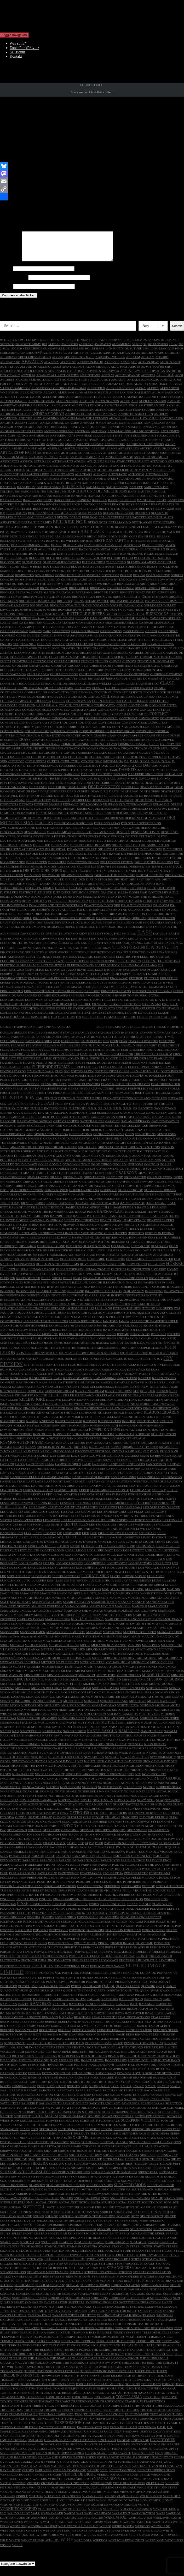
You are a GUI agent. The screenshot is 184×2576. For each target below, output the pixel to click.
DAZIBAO (48, 788)
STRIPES (98, 2282)
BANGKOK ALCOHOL (104, 501)
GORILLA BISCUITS (39, 1174)
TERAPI (140, 2342)
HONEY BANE (85, 1260)
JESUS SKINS (53, 1348)
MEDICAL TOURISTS (64, 1651)
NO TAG (129, 1797)
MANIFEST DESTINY (15, 1612)
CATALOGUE (114, 641)
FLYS (59, 1077)
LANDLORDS (135, 1470)
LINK (26, 1547)
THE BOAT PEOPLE (77, 2355)
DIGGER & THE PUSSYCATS (114, 881)
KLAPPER (7, 1422)
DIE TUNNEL (127, 876)
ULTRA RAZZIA (92, 2441)
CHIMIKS (129, 667)
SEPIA (164, 2139)
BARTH (113, 506)
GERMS (48, 1144)
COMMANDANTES (163, 711)
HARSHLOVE (82, 1221)
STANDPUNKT (54, 2252)
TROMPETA (52, 2415)
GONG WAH (71, 1170)
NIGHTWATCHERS (46, 1775)
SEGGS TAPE (171, 2135)
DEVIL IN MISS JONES (80, 846)
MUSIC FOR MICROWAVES (57, 1728)
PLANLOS (7, 1914)
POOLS (169, 1931)
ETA (158, 1005)
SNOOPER (92, 2204)
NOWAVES (172, 1806)
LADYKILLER (82, 1465)
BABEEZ (88, 488)
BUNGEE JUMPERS (43, 615)
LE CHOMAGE (140, 1496)
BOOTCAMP (110, 581)
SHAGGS (121, 2148)
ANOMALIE (133, 432)
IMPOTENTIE (40, 1292)
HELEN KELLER (140, 1234)
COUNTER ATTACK (64, 737)
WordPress (74, 2574)
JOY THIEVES (34, 1370)
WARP (160, 2519)
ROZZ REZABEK (102, 2083)
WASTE (175, 2523)
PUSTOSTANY (160, 1987)
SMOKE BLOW (90, 2199)
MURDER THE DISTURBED (159, 1724)
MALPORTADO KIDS (47, 1607)
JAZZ (134, 1331)
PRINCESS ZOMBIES (98, 1953)
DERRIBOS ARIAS (107, 829)
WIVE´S (5, 2551)
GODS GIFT (90, 1161)
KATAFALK (122, 1388)
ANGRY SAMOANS (14, 428)
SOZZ (135, 2222)
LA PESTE (23, 1474)
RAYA (149, 2018)
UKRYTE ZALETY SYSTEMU (160, 2437)
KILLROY (69, 1405)
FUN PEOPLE (88, 1109)
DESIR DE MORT (59, 838)
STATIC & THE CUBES (35, 2256)
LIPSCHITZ (134, 1547)
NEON (79, 1750)
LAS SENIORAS (148, 1483)
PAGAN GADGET (36, 1853)
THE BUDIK (44, 2359)
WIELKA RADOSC (97, 2540)
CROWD (127, 754)
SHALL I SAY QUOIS (166, 2148)
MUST (82, 1728)
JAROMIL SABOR (61, 1331)
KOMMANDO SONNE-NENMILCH (93, 1431)
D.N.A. (156, 767)
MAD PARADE (155, 1595)
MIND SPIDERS (35, 1681)
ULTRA (47, 2441)
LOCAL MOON (75, 1556)
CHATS (43, 662)
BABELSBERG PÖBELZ (112, 488)
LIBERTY (49, 1539)
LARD (122, 1474)
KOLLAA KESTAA (26, 1431)
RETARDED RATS (71, 2049)
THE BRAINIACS (158, 2355)
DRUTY (5, 928)
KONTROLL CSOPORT (16, 1440)
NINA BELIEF (159, 1775)
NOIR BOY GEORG (132, 1784)
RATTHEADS (68, 2018)
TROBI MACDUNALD (168, 2411)
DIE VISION (32, 881)
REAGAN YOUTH (104, 2023)
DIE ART (91, 855)
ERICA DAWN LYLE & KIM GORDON (105, 988)
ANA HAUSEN (50, 415)
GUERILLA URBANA (84, 1196)
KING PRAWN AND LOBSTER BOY (48, 1414)
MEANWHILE (138, 1646)
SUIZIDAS (69, 2299)
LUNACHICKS (10, 1586)
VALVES (125, 2471)
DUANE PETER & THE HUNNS (112, 928)
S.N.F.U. (103, 2092)
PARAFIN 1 (63, 1861)
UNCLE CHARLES (84, 2446)
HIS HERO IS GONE (51, 1252)
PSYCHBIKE (167, 1966)
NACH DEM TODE (143, 1732)
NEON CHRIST (116, 1750)
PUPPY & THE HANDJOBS (84, 1983)
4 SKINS (171, 345)
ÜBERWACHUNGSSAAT (66, 2437)
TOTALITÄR (113, 2398)
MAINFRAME (34, 1603)
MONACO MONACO (40, 1702)
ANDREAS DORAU (47, 419)
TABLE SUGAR (99, 2316)
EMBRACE (168, 975)
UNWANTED (63, 2454)
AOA (61, 445)
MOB (144, 1689)
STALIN (153, 2248)
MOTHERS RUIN (63, 1715)
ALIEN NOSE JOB (70, 398)
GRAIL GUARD (11, 1178)
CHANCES (83, 654)
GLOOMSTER (9, 1161)
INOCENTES (60, 1301)
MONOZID (91, 1706)
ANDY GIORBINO (46, 424)
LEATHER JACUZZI (166, 1491)
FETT (4, 1059)
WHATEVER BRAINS (126, 2536)
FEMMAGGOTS (81, 1055)
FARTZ (64, 1042)
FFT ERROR (17, 1059)
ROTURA (34, 2079)
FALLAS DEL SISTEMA (112, 1032)
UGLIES (97, 2437)
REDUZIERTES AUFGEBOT (151, 2031)
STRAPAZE (140, 2273)
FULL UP (61, 1109)
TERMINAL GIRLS (160, 2342)
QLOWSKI (148, 1992)
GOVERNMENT (107, 1174)
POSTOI (74, 1940)
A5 (138, 358)
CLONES (98, 694)
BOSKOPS (17, 585)
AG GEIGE (165, 381)
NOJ (27, 1788)
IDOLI (77, 1284)
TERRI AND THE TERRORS (115, 2347)
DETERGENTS (88, 842)
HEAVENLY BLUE (75, 1230)
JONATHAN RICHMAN (38, 1364)
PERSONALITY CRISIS (59, 1892)
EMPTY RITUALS (132, 979)
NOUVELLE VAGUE (145, 1801)
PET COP (148, 1892)
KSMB (129, 1457)
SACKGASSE (153, 2096)
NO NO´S (52, 1793)
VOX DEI (44, 2514)
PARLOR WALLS (68, 1870)
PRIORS (119, 1953)
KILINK (41, 1401)
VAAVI (168, 2467)
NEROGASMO (54, 1754)
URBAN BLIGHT (48, 2458)
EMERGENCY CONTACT (32, 979)
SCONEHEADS (109, 2126)
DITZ (56, 898)
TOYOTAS (21, 2407)
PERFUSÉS (100, 1887)
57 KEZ (137, 350)
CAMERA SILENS (125, 628)
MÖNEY (175, 1694)
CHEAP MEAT (69, 662)
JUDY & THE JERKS (112, 1370)
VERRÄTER (56, 2484)
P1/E (81, 1849)
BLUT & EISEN (31, 572)
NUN (158, 1810)
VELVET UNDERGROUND (156, 2476)
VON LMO (75, 2510)
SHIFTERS (35, 2156)
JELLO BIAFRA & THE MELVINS (82, 1340)
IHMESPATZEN (60, 1288)
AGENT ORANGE (127, 381)
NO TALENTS (146, 1797)
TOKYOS (168, 2390)
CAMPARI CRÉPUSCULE (156, 628)
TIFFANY (93, 2381)
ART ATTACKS (128, 454)
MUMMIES (49, 1724)
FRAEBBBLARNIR (73, 1085)
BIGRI (14, 542)
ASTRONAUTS (62, 467)
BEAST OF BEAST (148, 510)
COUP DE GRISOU (92, 737)
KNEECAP (46, 1427)
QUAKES (169, 1992)
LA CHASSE (8, 1465)
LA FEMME (122, 1465)
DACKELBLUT (90, 771)
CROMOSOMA (109, 754)
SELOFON (97, 2139)
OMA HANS (17, 1827)
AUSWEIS (100, 480)
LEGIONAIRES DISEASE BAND (102, 1500)
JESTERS (173, 1340)
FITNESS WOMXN (66, 1064)
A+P (38, 358)
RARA (44, 2014)
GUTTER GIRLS (25, 1204)
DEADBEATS (154, 788)
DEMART (69, 814)
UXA (18, 2467)
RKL (77, 2066)
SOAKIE (157, 2204)
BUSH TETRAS (146, 615)
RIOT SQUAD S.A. (25, 2061)
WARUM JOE (115, 2523)
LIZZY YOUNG (28, 1556)
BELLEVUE (8, 523)
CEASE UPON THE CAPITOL (137, 645)
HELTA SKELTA (164, 1234)
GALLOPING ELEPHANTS (69, 1118)
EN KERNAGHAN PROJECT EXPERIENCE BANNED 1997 (68, 984)
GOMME (55, 1170)
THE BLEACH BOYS (47, 2355)
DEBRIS (166, 801)
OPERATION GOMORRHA (144, 1831)
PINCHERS (7, 1905)
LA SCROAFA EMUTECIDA (70, 1478)
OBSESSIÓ (7, 1818)
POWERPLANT (52, 1944)
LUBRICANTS (41, 1582)
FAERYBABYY (24, 1032)
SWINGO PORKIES (78, 2312)
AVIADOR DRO (130, 484)
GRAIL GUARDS (34, 1178)
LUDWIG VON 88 (133, 1582)
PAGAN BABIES (11, 1853)
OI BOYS (59, 1823)
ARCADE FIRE (114, 450)
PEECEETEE (8, 1883)
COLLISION (26, 711)
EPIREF (5, 988)
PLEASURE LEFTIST (164, 1914)
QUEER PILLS (39, 1996)
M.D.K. (5, 1595)
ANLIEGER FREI (119, 428)
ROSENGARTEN (80, 2074)
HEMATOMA (9, 1239)
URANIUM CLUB (22, 2458)
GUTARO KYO (116, 1200)
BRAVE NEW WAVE (54, 594)
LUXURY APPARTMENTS (133, 1586)
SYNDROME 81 (118, 2312)
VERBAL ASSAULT (110, 2480)
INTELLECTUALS (13, 1305)
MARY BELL (39, 1633)
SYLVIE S (99, 2312)
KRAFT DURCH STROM (130, 1448)
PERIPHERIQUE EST (137, 1887)
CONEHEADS (90, 719)
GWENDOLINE (82, 1204)
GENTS (5, 1144)
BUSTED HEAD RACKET (48, 619)
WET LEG (63, 2536)
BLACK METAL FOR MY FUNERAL (114, 555)
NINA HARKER (23, 1780)
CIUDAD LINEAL (40, 689)
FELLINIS (62, 1055)
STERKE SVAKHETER (152, 2260)
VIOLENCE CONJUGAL (82, 2493)
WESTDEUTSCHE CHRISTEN (21, 2536)
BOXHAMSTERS (12, 589)
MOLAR (27, 1698)
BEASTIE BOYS (123, 510)
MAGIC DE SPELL (70, 1599)
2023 (60, 77)
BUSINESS (165, 615)
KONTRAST (151, 1435)
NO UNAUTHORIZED (114, 1801)
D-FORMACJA (113, 767)
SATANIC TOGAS (136, 2104)
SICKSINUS (133, 2165)
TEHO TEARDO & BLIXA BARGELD (36, 2338)
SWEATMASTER (55, 2308)
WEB (168, 2527)
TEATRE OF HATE (150, 2329)
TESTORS (73, 2351)
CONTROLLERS (109, 728)
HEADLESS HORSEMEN (81, 1226)
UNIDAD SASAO (24, 2450)
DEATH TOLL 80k (66, 801)
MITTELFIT (74, 1689)
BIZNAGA (166, 546)
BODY (18, 576)
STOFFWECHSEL (127, 2269)
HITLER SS (74, 1252)
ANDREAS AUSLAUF (15, 419)
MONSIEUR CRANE (114, 1706)
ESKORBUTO (122, 1001)
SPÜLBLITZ (113, 2243)
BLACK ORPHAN (152, 555)
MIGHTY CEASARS (97, 1672)
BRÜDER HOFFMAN (153, 602)
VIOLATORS (56, 2493)
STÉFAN (138, 2256)
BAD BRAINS (73, 493)
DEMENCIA (85, 814)
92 (144, 350)
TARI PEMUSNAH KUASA (138, 2325)
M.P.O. (39, 1595)
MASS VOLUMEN (32, 1638)
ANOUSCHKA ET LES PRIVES (21, 437)
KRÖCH (46, 1457)
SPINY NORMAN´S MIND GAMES (156, 2230)
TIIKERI (142, 2381)
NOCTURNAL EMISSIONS (18, 1784)
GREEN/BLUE (73, 1183)
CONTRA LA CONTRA (16, 728)
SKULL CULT (171, 2186)
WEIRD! (105, 2532)
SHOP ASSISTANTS (38, 2160)
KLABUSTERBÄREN (161, 1418)
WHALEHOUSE (99, 2536)
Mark (52, 77)
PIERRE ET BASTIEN (103, 1900)
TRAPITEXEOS (154, 2407)
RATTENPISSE (47, 2018)
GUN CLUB (86, 1200)
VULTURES (111, 2514)
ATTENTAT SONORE (151, 471)
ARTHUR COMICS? (166, 454)
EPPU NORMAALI (24, 988)
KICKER (162, 1397)
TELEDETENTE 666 (127, 2338)
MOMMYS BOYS (167, 1698)
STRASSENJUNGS (13, 2278)
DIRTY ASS (153, 885)
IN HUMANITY (133, 1297)
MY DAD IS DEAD (17, 1732)
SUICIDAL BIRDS (159, 2295)
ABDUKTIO (8, 363)
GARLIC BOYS (49, 1122)
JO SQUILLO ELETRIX (140, 1364)
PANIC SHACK (50, 1857)
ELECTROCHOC (77, 966)
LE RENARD (37, 1513)
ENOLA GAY (119, 984)
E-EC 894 (120, 939)
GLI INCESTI (117, 1157)
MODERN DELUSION (46, 1694)
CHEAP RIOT (89, 662)
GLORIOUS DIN (31, 1161)
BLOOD (127, 563)
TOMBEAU (44, 2394)
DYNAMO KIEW (75, 939)
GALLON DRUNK (36, 1118)
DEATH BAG (129, 797)
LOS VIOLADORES (151, 1573)
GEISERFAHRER (158, 1135)
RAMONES (40, 2009)
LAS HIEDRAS (143, 1478)
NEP (40, 1754)
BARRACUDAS (64, 506)
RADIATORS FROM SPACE (78, 2000)
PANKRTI (94, 1857)
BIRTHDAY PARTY (110, 546)
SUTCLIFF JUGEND (140, 2303)
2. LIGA (137, 345)
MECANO (17, 1651)
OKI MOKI (112, 1823)
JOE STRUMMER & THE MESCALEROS (90, 1353)
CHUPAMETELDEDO (94, 680)
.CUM (127, 345)
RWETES (73, 2092)
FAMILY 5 (70, 1038)
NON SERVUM (70, 1793)
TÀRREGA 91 (9, 2329)
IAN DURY (136, 1279)
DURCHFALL (85, 932)
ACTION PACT (170, 368)
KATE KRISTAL (156, 1388)
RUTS (50, 2092)
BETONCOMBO (164, 528)
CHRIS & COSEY (102, 671)
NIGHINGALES (90, 1771)
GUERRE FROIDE (130, 1196)
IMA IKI (131, 1288)
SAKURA (102, 2100)
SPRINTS (13, 2243)
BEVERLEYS (68, 532)
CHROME (88, 675)
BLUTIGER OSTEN (56, 572)
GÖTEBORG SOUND (113, 1161)
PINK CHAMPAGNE (67, 1905)
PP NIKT (131, 1944)
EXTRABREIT (73, 1018)
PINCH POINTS (27, 1905)
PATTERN (149, 1874)
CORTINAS (120, 732)
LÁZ (107, 1491)
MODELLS (22, 1694)
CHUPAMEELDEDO (64, 680)
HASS (113, 1221)
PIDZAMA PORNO (74, 1900)
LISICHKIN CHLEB (13, 1551)
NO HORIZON (108, 1784)
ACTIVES (6, 372)
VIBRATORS (143, 2484)
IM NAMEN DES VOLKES (156, 1288)
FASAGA (76, 1042)
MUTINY (93, 1728)
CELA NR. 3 (28, 650)
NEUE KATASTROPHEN (54, 1758)
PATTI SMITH (166, 1874)
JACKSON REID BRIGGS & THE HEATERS (120, 1318)
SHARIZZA (48, 2152)
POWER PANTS (29, 1944)
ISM (134, 1309)
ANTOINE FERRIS (13, 445)
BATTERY (7, 510)
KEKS (84, 1392)
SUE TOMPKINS (74, 2295)
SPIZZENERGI (86, 2235)
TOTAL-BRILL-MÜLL (66, 2398)
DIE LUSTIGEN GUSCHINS (153, 868)
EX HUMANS (151, 1010)
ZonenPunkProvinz (24, 48)
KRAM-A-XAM (158, 1448)
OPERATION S (17, 1836)
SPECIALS (141, 207)
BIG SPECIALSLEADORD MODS (63, 542)
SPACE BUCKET (151, 2222)
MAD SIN (173, 1595)
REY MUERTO (44, 2053)
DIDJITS (117, 850)
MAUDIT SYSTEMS (85, 1642)
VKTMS (110, 2502)
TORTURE (42, 2398)
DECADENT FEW (38, 805)
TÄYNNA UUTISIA (13, 2321)
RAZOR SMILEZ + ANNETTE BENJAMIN (29, 2023)
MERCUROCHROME (67, 1663)
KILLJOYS (53, 1405)
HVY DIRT (158, 1275)
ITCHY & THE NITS (127, 1314)
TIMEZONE (8, 2385)
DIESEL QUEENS (129, 872)
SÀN (14, 2104)
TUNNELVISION (99, 2424)
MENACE (21, 1659)
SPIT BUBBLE (56, 2235)
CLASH (167, 688)
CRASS (24, 745)
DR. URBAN (25, 919)
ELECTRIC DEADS (39, 962)
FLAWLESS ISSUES (71, 1068)
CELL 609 (44, 650)
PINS (164, 1905)
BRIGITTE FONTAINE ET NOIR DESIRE (148, 598)
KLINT (150, 1422)
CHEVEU (87, 667)
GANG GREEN (156, 1118)
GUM (71, 1200)
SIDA (166, 2165)
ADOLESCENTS (35, 376)
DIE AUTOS (106, 855)
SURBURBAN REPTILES (29, 2303)
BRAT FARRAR (28, 594)
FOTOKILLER (154, 1081)
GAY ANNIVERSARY (136, 1127)
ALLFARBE (74, 402)
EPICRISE (136, 984)
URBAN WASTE (119, 2458)
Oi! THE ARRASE (40, 1823)
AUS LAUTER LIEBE (34, 480)
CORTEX (104, 732)
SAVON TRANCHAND (105, 2109)
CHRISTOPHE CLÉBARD (62, 675)
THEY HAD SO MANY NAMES (65, 2372)
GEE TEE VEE (116, 1131)
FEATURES (167, 1047)
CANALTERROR (59, 632)
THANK (115, 2351)
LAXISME (96, 1491)
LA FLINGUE (141, 1465)
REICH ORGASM (84, 2036)
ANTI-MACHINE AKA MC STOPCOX (134, 437)
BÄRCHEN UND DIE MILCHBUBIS (97, 497)
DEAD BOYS (173, 788)
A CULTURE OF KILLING (32, 372)
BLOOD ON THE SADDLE (152, 563)
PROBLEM (140, 1957)
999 (81, 354)
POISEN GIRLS (65, 1923)
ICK (12, 1284)
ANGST (34, 428)
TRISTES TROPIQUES (136, 2411)
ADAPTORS (119, 372)
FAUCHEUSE (70, 1047)
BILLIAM (164, 542)
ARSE (42, 454)
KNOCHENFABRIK (68, 1427)
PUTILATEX (8, 1992)
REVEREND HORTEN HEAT (143, 2049)
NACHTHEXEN (168, 1732)
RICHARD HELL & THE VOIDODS (118, 2053)
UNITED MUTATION (145, 2450)
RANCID (91, 2010)
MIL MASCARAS (148, 1676)
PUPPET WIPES (54, 1983)
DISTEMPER (166, 894)
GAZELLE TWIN (43, 1131)
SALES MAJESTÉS (123, 2100)
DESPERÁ (123, 838)
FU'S (53, 1104)
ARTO (122, 458)
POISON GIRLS (87, 1923)
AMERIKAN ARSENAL (34, 411)
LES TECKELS (75, 1530)
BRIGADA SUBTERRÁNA (74, 598)
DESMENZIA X (104, 838)
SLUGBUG (101, 2195)
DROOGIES (104, 924)
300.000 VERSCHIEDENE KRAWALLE (38, 354)
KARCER (144, 1384)
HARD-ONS (40, 1221)
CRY (59, 758)
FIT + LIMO (44, 1064)
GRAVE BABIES (149, 1178)
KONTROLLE (42, 1440)
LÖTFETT (137, 1556)
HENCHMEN (28, 1239)
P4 (86, 1849)
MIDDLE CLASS (161, 1668)
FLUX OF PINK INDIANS (146, 1072)
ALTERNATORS (67, 407)
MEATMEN (157, 1646)
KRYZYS (118, 1457)
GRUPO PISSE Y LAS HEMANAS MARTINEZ (69, 1191)
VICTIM (5, 2489)
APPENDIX (37, 450)
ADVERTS (93, 376)
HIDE (43, 1247)
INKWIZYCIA (174, 1297)
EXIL (165, 1010)
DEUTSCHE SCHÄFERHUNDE (21, 846)
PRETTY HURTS (85, 1949)
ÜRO (87, 2437)
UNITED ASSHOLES (115, 2450)
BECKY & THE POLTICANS (118, 514)
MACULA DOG (90, 1595)
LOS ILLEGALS (154, 1564)
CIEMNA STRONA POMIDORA (35, 684)
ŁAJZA (20, 1470)
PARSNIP (104, 1870)
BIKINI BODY (108, 542)
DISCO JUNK (154, 889)
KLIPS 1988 (164, 1422)
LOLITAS (28, 1560)
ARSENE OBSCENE (76, 454)
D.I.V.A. (145, 767)
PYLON (64, 1992)
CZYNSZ (87, 767)
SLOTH (71, 2195)
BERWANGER (97, 528)
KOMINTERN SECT (54, 1431)
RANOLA (122, 2010)
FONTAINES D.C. (145, 1077)
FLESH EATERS (160, 1068)
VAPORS (28, 2476)
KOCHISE (129, 1427)
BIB (180, 532)
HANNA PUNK (85, 1217)
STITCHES (106, 2269)
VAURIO (93, 2476)
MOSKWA (162, 1711)
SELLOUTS (81, 2139)
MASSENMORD (137, 1633)
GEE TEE (98, 1131)
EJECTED (138, 958)
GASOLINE (8, 1127)
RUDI (103, 2087)
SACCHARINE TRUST (117, 2096)
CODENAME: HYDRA (42, 702)
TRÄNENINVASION (85, 2407)
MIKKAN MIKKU (37, 1676)
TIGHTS (129, 2381)
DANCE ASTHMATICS (152, 775)
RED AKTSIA (154, 2027)
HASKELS (100, 1221)
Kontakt (16, 56)
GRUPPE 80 (131, 1191)
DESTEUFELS (43, 842)
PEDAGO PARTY (136, 1879)
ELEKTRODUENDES (51, 971)
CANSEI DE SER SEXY (97, 632)
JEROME (123, 1340)
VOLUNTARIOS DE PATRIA (119, 2506)
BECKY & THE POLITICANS (78, 514)
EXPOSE (24, 1018)
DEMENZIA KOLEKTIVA (149, 814)
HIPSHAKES (27, 1252)
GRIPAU (28, 1187)
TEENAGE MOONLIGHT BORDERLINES (144, 2334)
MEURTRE (97, 1668)
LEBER (84, 1496)
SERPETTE (38, 2143)
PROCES (23, 1961)
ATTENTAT (127, 471)
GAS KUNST (142, 1122)
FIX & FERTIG (90, 1064)
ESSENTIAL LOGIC (126, 1005)
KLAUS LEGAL (48, 1422)
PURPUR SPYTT (57, 1987)
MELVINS (93, 1655)
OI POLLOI (74, 1823)
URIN (159, 2458)
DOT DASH (106, 906)
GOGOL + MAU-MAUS (145, 1161)
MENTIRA (83, 1659)
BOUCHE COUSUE (87, 585)
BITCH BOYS (136, 546)
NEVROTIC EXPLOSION (65, 1762)
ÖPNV (64, 1818)
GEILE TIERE (60, 1135)
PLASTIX (74, 1914)
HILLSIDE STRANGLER (128, 1247)
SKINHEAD (112, 2186)
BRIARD (167, 594)
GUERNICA (108, 1196)
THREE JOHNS (145, 2377)
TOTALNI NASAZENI (138, 2398)
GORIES (165, 1170)
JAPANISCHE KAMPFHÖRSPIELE (154, 1327)
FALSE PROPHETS (169, 1032)
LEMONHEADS (94, 1504)
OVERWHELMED (137, 1844)
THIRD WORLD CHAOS (105, 2372)
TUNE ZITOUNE (23, 2424)
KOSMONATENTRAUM (128, 1444)
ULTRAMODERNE (67, 2441)
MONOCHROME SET (47, 1706)
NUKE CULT (103, 1810)
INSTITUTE (154, 1301)
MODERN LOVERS (105, 1694)
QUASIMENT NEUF (14, 1996)
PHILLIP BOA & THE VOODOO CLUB (149, 1896)
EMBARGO (131, 975)
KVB (174, 1457)
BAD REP (136, 493)
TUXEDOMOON (68, 2428)
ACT (134, 368)
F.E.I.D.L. (96, 1022)
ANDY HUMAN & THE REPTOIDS (84, 424)
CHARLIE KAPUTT (23, 662)
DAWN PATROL (29, 788)
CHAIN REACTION (160, 650)
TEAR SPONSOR (124, 2329)
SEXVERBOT (59, 2148)
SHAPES (34, 2152)
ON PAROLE (52, 1831)
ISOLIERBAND (54, 1314)
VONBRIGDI (23, 2510)
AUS (171, 475)
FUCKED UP (66, 1104)
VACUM (26, 2471)
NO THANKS (38, 1801)
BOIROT (118, 576)
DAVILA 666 (147, 784)
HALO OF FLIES (20, 1213)
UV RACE (7, 2467)
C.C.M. (50, 624)
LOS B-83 (48, 1564)
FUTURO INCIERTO (44, 1114)
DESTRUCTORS (65, 842)
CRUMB (49, 758)
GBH (59, 1131)
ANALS (82, 415)
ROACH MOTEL (92, 2066)
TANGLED (22, 2325)
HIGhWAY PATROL (96, 1247)
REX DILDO (24, 2053)
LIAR (27, 1539)
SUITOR (55, 2299)
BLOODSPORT (10, 568)
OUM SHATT (148, 1840)
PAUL (4, 1879)
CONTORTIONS (171, 724)
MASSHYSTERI (161, 1633)
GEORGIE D (33, 1144)
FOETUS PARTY (82, 1077)
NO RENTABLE (11, 1797)
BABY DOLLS (140, 488)
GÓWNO (159, 1174)
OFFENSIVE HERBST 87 (145, 1818)
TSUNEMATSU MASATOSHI (104, 2420)
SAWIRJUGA (130, 2109)
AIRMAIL (31, 389)
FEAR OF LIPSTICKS (143, 1047)
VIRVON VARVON (133, 2497)
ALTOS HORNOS (107, 407)
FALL (83, 1030)
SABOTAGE (66, 2096)
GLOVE (49, 1161)
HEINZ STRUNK (102, 1234)
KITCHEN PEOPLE (111, 1418)
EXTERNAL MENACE (47, 1018)
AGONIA (96, 385)
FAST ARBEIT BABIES (122, 1042)
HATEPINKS (159, 1221)
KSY (146, 1457)
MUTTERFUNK (129, 1728)
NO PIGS (149, 1793)
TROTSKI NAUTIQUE (155, 2415)
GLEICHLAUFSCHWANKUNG (85, 1157)
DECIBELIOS (61, 805)
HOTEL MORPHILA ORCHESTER (149, 1264)
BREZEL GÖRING (147, 594)
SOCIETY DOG (151, 2208)
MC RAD (90, 1646)
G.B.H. (92, 1114)
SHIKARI (50, 2156)
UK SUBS (6, 2441)
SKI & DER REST (81, 2186)
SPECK (90, 2226)
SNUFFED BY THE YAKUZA (130, 2204)
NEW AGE (112, 1762)
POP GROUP (23, 1936)
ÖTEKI (94, 1818)
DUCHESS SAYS (161, 928)
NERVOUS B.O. (89, 1754)
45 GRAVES (102, 350)
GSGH (4, 1196)
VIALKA (127, 2484)
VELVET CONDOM (122, 2476)
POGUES (47, 1923)
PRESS (42, 1949)
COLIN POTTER (103, 706)
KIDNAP (21, 1401)
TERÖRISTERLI (25, 2347)
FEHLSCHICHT (168, 1051)
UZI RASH (64, 2467)
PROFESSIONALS (55, 1961)
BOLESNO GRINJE (161, 576)
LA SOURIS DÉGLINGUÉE (91, 1483)
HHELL (176, 1243)
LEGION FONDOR (139, 1500)
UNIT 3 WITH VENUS (85, 2450)
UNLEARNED (170, 2450)
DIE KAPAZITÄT (164, 863)
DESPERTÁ (24, 842)
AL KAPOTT (8, 402)
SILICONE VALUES (87, 2169)
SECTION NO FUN (71, 2135)
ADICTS (134, 372)
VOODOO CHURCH (123, 2510)
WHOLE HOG (25, 2540)
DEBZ (177, 801)
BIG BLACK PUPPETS (121, 537)
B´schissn (38, 624)
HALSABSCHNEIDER (48, 1213)
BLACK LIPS (43, 555)
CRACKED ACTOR (79, 741)
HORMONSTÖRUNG (44, 1264)
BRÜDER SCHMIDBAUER (37, 606)
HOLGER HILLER (41, 1256)
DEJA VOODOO (91, 810)
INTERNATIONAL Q (64, 1305)
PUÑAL (55, 1978)
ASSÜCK (26, 467)
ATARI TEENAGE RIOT (132, 467)
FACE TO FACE (159, 1022)
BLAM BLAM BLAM (80, 559)
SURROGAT (117, 2303)
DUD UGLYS (89, 202)
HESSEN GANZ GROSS (88, 1243)
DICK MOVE (60, 850)
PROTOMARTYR (59, 1966)
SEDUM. (107, 2135)
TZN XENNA (147, 2433)
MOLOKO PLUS (98, 1698)
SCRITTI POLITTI (131, 2130)
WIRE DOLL (83, 2546)
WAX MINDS (113, 2527)
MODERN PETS (157, 1694)
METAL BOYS (147, 1663)
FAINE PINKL (46, 1032)
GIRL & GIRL (87, 1153)
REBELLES (36, 2027)
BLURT (15, 572)
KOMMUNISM (77, 1435)
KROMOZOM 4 (63, 1457)
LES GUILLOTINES (31, 1521)
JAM (77, 1322)
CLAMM (119, 689)
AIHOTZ (166, 385)
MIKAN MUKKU (12, 1676)
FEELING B (51, 1051)
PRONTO (142, 1961)
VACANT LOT (10, 2471)
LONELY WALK (105, 1560)
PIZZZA (132, 1910)
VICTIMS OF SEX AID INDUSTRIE (65, 2489)
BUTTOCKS (114, 619)
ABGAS (57, 363)
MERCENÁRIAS (11, 1663)
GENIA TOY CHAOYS (108, 1140)
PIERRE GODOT (130, 1900)
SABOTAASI (48, 2096)
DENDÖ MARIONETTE (52, 818)
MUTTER (109, 1728)
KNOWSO (90, 1427)
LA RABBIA (96, 1474)
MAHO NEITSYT (12, 1603)
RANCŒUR (106, 2010)
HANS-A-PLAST (110, 1217)
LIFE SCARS (147, 1539)
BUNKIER (65, 615)
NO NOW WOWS (33, 1793)
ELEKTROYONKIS (80, 971)
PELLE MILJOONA (144, 1883)
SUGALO (93, 2295)
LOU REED (176, 1577)
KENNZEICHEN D (13, 1397)
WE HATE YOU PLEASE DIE (78, 2532)
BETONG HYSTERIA (14, 532)
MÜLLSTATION (95, 1719)
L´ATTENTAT (84, 1590)
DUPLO (69, 932)
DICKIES (25, 850)
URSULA (44, 2463)
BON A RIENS (44, 581)
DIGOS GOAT (174, 881)
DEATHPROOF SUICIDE (36, 801)
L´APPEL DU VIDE (61, 1590)
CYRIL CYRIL (70, 767)
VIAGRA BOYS (107, 2484)
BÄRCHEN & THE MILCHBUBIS (44, 497)
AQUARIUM (55, 450)
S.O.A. (115, 2092)
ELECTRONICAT (129, 966)
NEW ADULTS (94, 1762)
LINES (17, 1547)
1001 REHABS (94, 354)
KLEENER (97, 1422)
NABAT (113, 1732)
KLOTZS (32, 1427)
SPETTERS (95, 2230)
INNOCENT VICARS (35, 1301)
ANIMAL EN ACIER (65, 428)
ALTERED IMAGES (13, 407)
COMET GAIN (138, 711)
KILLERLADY (105, 1401)
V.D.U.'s (85, 2467)
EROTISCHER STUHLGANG (152, 997)
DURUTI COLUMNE (131, 932)
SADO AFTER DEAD (68, 2100)
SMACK (147, 2195)
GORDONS (135, 1170)
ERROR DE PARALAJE (16, 1001)
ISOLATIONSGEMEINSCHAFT (21, 1314)
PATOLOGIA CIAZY (95, 1874)
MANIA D (138, 1607)
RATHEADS (129, 2014)
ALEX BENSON (31, 398)
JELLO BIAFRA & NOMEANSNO (109, 1335)
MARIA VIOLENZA (87, 1625)
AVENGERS (68, 484)
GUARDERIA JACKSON (26, 1196)
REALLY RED (160, 2023)
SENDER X (113, 2139)
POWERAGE (9, 1944)
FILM (84, 1059)
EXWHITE (110, 202)
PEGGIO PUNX (69, 1883)
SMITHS (64, 2199)
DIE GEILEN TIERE (14, 863)
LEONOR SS (160, 1508)
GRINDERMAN (11, 1187)
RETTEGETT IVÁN (98, 2049)
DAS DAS (120, 780)
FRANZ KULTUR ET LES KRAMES (125, 1090)
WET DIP (49, 2536)
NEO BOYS (66, 1750)
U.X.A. (16, 2437)
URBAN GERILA (72, 2458)
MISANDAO (53, 1685)
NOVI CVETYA (68, 1806)
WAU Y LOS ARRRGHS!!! (85, 2527)
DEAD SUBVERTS (53, 797)
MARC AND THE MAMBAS (83, 1616)
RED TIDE (105, 2031)
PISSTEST (59, 1910)
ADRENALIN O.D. (60, 376)
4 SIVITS (158, 345)
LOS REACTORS (140, 1569)
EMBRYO (6, 979)
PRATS (142, 1944)
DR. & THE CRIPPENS (136, 911)
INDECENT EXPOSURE (149, 1292)
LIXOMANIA (145, 1551)
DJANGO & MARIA (114, 898)
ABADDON (149, 358)
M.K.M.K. (27, 1595)
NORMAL (47, 1797)
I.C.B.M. (107, 1279)
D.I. (126, 767)
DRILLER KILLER (45, 924)
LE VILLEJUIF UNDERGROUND (67, 1534)
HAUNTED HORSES (14, 1226)
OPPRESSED (51, 1836)
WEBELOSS (18, 2532)
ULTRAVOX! (135, 2441)
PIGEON (149, 1900)
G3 (135, 1114)
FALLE (134, 1032)
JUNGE (40, 1375)
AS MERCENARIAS (84, 462)
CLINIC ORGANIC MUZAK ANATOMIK (45, 694)
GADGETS (145, 1114)
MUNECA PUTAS (98, 1724)
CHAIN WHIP (27, 654)
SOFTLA (52, 2213)
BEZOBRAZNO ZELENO (132, 532)
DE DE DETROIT (122, 805)
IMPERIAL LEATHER (15, 1292)
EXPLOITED (8, 1018)
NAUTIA (109, 1741)
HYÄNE (172, 1275)
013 (44, 350)
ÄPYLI (138, 376)
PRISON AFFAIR (137, 1953)
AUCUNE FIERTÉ (12, 475)
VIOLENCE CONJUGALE (118, 2493)
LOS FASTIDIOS (111, 1564)
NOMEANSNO (76, 1788)
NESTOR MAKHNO (14, 1758)
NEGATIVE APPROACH (98, 1745)
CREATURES (96, 745)
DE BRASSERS (149, 801)
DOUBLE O (151, 906)
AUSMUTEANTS (62, 480)
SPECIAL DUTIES (23, 2226)
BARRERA (99, 506)
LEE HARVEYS (32, 1500)
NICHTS (90, 1767)
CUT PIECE (16, 767)
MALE (4, 1607)
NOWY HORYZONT (53, 1810)
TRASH (25, 2411)
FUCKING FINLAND (136, 1104)
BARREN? (83, 506)
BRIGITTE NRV (11, 602)
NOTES (23, 1801)
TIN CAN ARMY (28, 2385)
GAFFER (6, 1118)
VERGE (144, 2480)
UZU (76, 2467)
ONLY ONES (34, 1831)
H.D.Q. (15, 1209)
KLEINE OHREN (133, 1422)
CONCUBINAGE (38, 719)
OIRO (87, 1823)
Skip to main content (16, 2)
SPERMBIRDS (57, 2230)
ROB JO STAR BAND (165, 2066)
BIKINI (92, 542)
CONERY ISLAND (113, 719)
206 (180, 350)
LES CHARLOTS (35, 1517)
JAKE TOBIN (64, 1322)
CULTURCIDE (78, 762)
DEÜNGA (117, 842)
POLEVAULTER (11, 1927)
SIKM (69, 2169)
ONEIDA (33, 1827)
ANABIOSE (31, 415)
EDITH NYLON (104, 948)
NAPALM (170, 1737)
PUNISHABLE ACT (93, 1978)
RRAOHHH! (123, 2083)
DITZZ (66, 898)
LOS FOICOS (133, 1564)
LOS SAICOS (162, 1569)
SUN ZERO (137, 2299)
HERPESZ (53, 1243)
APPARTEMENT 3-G (14, 450)
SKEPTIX (61, 2186)
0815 (69, 354)
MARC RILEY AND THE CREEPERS (106, 1620)
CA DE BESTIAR (30, 628)
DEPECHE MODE (82, 818)
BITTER (152, 546)
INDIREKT (7, 1297)
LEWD (140, 1534)
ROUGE (65, 2079)
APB (103, 445)
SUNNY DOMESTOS (114, 2299)
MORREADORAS (59, 207)
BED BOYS (147, 514)
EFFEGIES (7, 953)
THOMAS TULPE (158, 2372)
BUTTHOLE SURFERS (86, 619)
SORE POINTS (150, 2217)
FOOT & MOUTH (12, 1081)
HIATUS (5, 1247)
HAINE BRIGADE (132, 1209)
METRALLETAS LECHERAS (20, 1668)
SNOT (105, 2204)
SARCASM (86, 2104)
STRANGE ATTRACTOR (89, 2273)
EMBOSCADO (149, 975)
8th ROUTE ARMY (28, 350)
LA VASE (82, 1491)
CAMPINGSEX (10, 632)
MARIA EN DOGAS (30, 1625)
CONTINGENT (148, 724)
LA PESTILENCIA (44, 1474)
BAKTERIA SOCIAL (152, 497)
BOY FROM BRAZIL (68, 589)
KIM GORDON (117, 1405)
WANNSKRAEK (52, 2519)
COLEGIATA (42, 706)
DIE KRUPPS (57, 868)
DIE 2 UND (132, 850)
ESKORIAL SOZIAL (146, 1001)
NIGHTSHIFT (22, 1775)
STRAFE (26, 2273)
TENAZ (81, 2342)
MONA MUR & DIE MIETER (100, 1702)
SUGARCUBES (111, 2295)
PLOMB (53, 1918)
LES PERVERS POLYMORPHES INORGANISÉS (94, 1526)
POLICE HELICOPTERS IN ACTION (102, 1927)
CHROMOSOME (131, 675)
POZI (99, 1944)
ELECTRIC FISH (127, 962)
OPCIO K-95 (85, 1831)
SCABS (146, 2109)
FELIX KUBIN (31, 1055)
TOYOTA (6, 2407)
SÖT (175, 2208)
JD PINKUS (162, 1331)
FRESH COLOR (11, 1098)
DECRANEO (100, 805)
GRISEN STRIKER (65, 1187)
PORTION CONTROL (27, 1940)
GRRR (19, 1191)
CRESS (128, 745)
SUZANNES (163, 2303)
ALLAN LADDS (29, 402)
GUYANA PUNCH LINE (53, 1204)
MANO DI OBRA (76, 1612)
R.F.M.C (176, 1996)
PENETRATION (48, 1887)
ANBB (150, 415)
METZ (84, 1668)
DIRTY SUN (24, 889)
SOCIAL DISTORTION (74, 2208)
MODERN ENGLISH (77, 1694)
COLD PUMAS (168, 702)
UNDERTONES (162, 2445)
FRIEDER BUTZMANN (87, 1098)
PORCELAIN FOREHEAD (123, 1936)
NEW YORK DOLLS (62, 1767)
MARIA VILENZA (57, 1625)
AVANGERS (51, 484)
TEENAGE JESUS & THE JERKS (91, 2334)
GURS (101, 1200)
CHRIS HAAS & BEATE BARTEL (138, 671)
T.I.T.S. (4, 2316)
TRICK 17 (51, 2411)
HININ (165, 1247)
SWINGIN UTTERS (50, 2312)
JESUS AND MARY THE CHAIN (129, 1344)
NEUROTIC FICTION (14, 1762)
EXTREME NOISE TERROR (117, 1018)
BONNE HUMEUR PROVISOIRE (77, 581)
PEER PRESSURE (30, 1883)
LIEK (85, 1539)
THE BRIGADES (23, 2359)
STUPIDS (142, 2286)
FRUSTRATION (17, 1103)
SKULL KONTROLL (14, 2191)
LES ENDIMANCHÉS (112, 1517)
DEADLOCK (130, 793)
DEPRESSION (105, 818)
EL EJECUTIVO (169, 966)
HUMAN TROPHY (97, 1275)
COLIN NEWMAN (78, 706)
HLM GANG (159, 1252)
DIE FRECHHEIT (150, 859)
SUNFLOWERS (88, 2299)
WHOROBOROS (47, 2540)
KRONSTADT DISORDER (93, 1457)
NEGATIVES (146, 1745)
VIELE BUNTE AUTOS (129, 2489)
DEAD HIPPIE (77, 793)
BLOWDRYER (32, 568)
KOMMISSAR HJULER (50, 1435)
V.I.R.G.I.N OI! (102, 2467)
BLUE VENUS (116, 568)
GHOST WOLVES (40, 1148)
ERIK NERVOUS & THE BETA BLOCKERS (53, 997)
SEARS (24, 2135)
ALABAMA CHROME (117, 389)
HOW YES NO (137, 1269)
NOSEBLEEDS (88, 1797)
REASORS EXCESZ (13, 2027)
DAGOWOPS (9, 775)
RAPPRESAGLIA (27, 2014)
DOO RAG (39, 906)
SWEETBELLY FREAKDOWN (140, 2308)
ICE (147, 1279)
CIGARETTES (67, 684)
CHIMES (115, 667)
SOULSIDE (24, 2222)
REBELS (51, 2027)
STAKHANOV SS (117, 2248)
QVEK (144, 1996)
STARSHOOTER (141, 2252)
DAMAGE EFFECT (94, 775)
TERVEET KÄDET (35, 2351)
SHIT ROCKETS (129, 2156)
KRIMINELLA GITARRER (140, 1452)
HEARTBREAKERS (160, 1226)
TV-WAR (112, 2428)
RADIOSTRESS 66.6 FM (69, 2005)
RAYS (159, 2018)
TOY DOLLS (152, 2403)
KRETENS (81, 1452)
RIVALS (113, 2061)
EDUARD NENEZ (156, 948)
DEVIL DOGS (53, 846)
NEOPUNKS (8, 1754)
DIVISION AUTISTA (85, 898)
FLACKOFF (109, 1064)
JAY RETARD (106, 1331)
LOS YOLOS (8, 1577)
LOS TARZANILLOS (35, 1573)
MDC (100, 1646)
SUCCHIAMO (14, 2295)
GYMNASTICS (164, 1204)
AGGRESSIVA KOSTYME (18, 385)
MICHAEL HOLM (117, 1668)
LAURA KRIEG (19, 1491)
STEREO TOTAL (123, 2260)
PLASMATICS (57, 1914)
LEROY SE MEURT (60, 1513)
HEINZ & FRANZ (78, 1234)
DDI (88, 788)
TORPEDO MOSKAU (161, 2394)
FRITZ (109, 1098)
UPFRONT (130, 2454)
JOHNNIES (23, 1358)
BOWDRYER (147, 585)
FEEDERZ (18, 1051)
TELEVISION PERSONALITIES (41, 2342)
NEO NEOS (135, 1750)
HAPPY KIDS (9, 1221)
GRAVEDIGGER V (13, 1183)
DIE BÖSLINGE (151, 855)
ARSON (111, 454)
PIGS (159, 1900)
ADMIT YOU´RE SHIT (156, 372)
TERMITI (6, 2347)
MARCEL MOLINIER (118, 1616)
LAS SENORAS (171, 1483)
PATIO (75, 1874)
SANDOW (25, 2104)
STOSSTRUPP (9, 2273)
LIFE (93, 1539)
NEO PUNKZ (27, 1754)
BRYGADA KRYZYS (14, 611)
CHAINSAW (8, 654)
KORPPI (170, 1440)
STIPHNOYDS (88, 2269)
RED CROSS (8, 2031)
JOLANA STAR (10, 1364)
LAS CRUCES (100, 1478)
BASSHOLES (146, 506)
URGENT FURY (143, 2458)
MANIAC (124, 1607)
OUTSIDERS (42, 1844)
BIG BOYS (145, 537)
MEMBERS (109, 1655)
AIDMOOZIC (150, 385)
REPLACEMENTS (68, 2044)
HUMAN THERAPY (70, 1275)
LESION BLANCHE (98, 1521)
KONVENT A (62, 1440)
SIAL (31, 2165)
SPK (115, 2235)
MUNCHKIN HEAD (71, 1724)
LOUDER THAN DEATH (107, 1577)
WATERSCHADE (54, 2527)
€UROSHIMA (41, 1010)
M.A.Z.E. (171, 1590)
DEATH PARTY (171, 797)
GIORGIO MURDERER (61, 1153)
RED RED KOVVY (75, 2031)
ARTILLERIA (92, 458)
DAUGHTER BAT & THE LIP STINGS (46, 784)
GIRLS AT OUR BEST (113, 1153)
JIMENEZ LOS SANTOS (112, 1348)
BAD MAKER (95, 493)
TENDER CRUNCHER (102, 2342)
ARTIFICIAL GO (71, 458)
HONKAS (113, 1260)
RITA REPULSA (69, 2061)
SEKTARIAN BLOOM (25, 2139)
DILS (3, 885)
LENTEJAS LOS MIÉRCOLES (112, 1508)
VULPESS (95, 2514)
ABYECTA (51, 368)
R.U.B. (16, 2000)
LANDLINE (117, 1470)
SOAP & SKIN (174, 2204)
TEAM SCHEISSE (99, 2329)
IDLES (67, 1284)
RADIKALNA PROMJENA (133, 2000)
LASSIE (5, 1487)
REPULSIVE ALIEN (95, 2044)
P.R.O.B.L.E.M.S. (54, 1849)
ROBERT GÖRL (139, 2066)
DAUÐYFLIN (9, 784)
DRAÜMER (100, 919)
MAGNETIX (106, 1599)
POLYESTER (95, 1931)
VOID (25, 2506)
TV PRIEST (157, 2428)
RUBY (33, 2087)
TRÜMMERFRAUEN (23, 2420)
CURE (143, 762)
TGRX (104, 2351)
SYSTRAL (137, 2312)
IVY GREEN (164, 1314)
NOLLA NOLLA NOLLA (48, 1788)
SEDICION (92, 2135)
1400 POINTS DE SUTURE (123, 354)
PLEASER (142, 1914)
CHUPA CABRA (38, 680)
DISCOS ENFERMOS (39, 894)
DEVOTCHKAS (117, 846)
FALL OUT (147, 1032)
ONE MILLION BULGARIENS (61, 1827)
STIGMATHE (9, 2269)
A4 (133, 358)
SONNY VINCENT (126, 2217)
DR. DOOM (161, 911)
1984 (146, 354)
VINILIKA (20, 2493)
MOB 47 (155, 1689)
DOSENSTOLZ (78, 906)
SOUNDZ (51, 2222)
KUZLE (165, 1457)
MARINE (53, 1629)
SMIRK (52, 2199)
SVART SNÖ (22, 2308)
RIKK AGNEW (99, 2057)
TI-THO (80, 2381)
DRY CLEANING (23, 928)
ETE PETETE (171, 1005)
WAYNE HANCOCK (137, 2527)
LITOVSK (88, 1551)
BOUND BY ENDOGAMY (120, 585)
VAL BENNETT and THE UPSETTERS (92, 2471)
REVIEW (170, 2049)
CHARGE (103, 658)
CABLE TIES (9, 628)
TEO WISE (126, 2342)
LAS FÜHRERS (122, 1478)
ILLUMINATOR (114, 1288)
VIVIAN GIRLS (93, 2502)
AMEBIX (160, 407)
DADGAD (135, 771)
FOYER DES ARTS (46, 1085)
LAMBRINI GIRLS (68, 1470)
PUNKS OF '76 (167, 1978)
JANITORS (110, 1327)
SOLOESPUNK (145, 2213)
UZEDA (28, 2467)
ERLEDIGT (92, 997)
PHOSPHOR (8, 1900)
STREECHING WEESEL (101, 2278)
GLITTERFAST (150, 1157)
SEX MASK (148, 2143)
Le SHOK (77, 1521)
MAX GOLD (150, 1642)
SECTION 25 (48, 2135)
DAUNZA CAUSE (85, 784)
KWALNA (15, 1461)
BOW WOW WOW (170, 585)
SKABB (31, 2186)
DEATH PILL (9, 801)
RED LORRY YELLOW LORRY (40, 2031)
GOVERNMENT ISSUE (136, 1174)
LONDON (43, 1560)
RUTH (41, 2092)
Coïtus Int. (118, 702)
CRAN (112, 741)
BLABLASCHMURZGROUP (30, 551)
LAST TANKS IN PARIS (102, 1487)
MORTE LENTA (128, 1711)
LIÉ (59, 1539)
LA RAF (111, 1474)
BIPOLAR (86, 546)
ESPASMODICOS (12, 1005)
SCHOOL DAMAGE (72, 2122)
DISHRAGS (121, 894)
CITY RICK (19, 689)
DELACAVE (161, 810)
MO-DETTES (131, 1689)
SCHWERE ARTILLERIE (28, 2126)
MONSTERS (137, 1706)
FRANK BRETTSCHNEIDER (20, 1090)
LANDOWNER (156, 1470)
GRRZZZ (30, 1191)
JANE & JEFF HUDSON (85, 1327)
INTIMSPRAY (150, 1305)
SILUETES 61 (49, 2173)
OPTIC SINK (70, 1836)
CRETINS (140, 745)
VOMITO (155, 2506)
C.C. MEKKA (65, 624)
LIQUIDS (172, 1547)
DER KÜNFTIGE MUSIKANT (145, 823)
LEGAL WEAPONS (66, 1500)
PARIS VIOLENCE (158, 1866)
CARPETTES (61, 637)
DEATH (114, 797)
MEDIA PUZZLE (36, 1651)
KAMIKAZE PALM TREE (138, 1379)
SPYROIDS (130, 2243)
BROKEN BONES (58, 602)
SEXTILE (19, 2148)
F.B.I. (85, 1022)
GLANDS (38, 1157)
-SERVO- (115, 345)
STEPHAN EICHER (98, 2260)
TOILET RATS (151, 2390)
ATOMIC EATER (47, 471)
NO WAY (6, 1810)
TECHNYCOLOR (12, 2334)
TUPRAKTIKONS (124, 2424)
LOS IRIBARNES (30, 1569)
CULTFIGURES (10, 762)
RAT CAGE (112, 2014)
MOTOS (117, 1715)
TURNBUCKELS (172, 2424)
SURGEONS (99, 2303)
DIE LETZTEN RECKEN (117, 868)
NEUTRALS (38, 1762)
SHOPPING (60, 2160)
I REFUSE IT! (48, 1309)
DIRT (89, 885)
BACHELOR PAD (162, 488)
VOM (144, 2506)
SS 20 (15, 2248)
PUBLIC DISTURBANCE (107, 1972)
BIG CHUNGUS (164, 537)
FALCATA (63, 1032)
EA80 (144, 938)
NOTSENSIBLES (86, 1801)
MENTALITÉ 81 (64, 1659)
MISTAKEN (8, 1689)
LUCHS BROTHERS (66, 1582)
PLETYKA (39, 1918)
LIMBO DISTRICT (153, 1543)
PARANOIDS (67, 1866)
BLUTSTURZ (80, 572)
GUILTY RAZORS (54, 1200)
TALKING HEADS (109, 2321)
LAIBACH (7, 1470)
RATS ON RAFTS (24, 2018)
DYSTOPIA (105, 939)
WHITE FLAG (152, 2536)
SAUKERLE (29, 2109)
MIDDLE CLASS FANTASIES (20, 1672)
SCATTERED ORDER (77, 2113)
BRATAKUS (8, 594)
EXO (16, 1014)
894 (75, 354)
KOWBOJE (77, 1448)
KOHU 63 (166, 1427)
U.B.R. (161, 2433)
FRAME (122, 1085)
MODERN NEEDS (132, 1694)
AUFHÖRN (88, 475)
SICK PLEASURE (90, 2165)
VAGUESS (58, 2471)
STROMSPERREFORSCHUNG (161, 2282)
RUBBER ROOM (164, 2083)
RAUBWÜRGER (102, 2018)
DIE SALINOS (80, 872)
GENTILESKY (167, 1140)
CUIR (165, 758)
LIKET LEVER (28, 1543)
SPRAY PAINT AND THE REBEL (142, 2239)
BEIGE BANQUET (40, 518)
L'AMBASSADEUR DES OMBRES (46, 1461)
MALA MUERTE (129, 1603)
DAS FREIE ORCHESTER (145, 780)
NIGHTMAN (135, 1771)
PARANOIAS (49, 1866)
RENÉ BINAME (114, 2040)
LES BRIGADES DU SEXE (161, 1513)
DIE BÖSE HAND (127, 855)
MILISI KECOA (86, 1676)
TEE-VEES (32, 2334)
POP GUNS (40, 1936)
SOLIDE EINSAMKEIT (118, 2213)
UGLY (108, 2437)
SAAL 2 (175, 2092)
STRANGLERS (119, 2273)
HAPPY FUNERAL (160, 1217)
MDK (109, 1646)
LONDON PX (83, 1560)
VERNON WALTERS (32, 2484)
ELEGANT (149, 966)
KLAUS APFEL (25, 1422)
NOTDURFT (8, 1801)
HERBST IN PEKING (159, 1239)
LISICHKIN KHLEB (42, 1551)
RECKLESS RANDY (129, 2027)
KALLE (30, 1379)
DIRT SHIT (136, 885)
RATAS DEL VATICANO (86, 2014)
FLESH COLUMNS (134, 1068)
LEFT (48, 1500)
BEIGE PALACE (65, 518)
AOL (69, 445)
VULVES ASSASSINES (136, 2514)
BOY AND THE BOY (39, 589)
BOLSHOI (7, 581)
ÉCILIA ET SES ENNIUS (75, 948)
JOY (160, 1364)
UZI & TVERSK (45, 2467)
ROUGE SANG (105, 2079)
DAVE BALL (106, 784)
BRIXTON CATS (34, 602)
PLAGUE (145, 1910)
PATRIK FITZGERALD (125, 1874)
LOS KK (49, 1569)
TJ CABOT (159, 2385)
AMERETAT (8, 411)
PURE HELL (112, 1983)
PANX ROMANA (113, 1857)
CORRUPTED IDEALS (82, 732)
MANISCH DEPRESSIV (47, 1612)
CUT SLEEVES (35, 767)
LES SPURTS (54, 1530)
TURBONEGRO (149, 2424)
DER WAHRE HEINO (136, 833)
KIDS (31, 1401)
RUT (32, 2092)
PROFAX (35, 1961)
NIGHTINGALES (113, 1771)
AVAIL (37, 484)
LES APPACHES (86, 1513)
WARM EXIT (121, 2519)
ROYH (137, 2079)
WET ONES (79, 2536)
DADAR (121, 771)
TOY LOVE (169, 2403)
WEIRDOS (142, 2532)
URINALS (171, 2458)
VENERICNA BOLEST (15, 2480)
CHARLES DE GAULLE (145, 658)
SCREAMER (58, 2130)
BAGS (132, 497)
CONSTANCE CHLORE (68, 724)
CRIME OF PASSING (75, 750)
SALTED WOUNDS (151, 2100)
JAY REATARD (85, 1331)
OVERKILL (116, 1844)
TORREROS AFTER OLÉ (17, 2398)
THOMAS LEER (134, 2372)
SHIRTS (63, 2156)
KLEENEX (113, 1422)
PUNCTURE (70, 1978)
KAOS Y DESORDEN (77, 1384)
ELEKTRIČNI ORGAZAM (18, 971)
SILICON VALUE (147, 2169)
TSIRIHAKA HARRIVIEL (56, 2420)
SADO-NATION (42, 2100)
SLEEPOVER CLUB (160, 2191)
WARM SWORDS (143, 2519)
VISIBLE (22, 2502)
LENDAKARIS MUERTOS (124, 1504)
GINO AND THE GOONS (27, 1153)
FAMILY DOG (87, 1038)
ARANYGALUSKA (90, 450)
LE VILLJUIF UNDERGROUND (113, 1534)
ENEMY (21, 984)
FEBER (5, 1051)
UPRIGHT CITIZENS (153, 2454)
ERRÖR (178, 997)
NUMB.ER (147, 1810)
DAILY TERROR (30, 775)
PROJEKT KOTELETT (84, 1961)
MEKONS (134, 1651)
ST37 (55, 2248)
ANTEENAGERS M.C (59, 437)
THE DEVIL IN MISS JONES (73, 2359)
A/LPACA (123, 358)
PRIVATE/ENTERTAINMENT (54, 1957)
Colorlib (40, 2574)
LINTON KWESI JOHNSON (50, 1547)
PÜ (27, 1978)
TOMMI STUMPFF (66, 2394)
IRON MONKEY (82, 1309)
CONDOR (72, 719)
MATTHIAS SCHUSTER (54, 1642)
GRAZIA (56, 1183)
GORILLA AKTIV (12, 1174)
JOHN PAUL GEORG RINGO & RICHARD (149, 1358)
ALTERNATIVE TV (41, 407)
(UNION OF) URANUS (92, 345)
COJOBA (132, 702)
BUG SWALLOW (131, 611)
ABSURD (161, 363)
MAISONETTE (55, 1603)
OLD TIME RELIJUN (153, 1823)
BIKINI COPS (127, 542)
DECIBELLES (81, 805)
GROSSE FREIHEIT (168, 1187)
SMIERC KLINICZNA (31, 2199)
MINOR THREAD (128, 1681)
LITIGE (75, 1551)
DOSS (93, 906)
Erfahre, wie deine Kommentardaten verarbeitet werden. (136, 309)
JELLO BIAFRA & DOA (68, 1335)
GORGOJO (151, 1170)
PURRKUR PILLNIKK (114, 1987)
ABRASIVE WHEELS (110, 363)
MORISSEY (52, 1711)
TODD (15, 2390)
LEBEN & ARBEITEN (38, 1496)
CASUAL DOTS (52, 641)
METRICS (48, 1668)
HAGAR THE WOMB (104, 1209)
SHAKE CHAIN (140, 2148)
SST (37, 2248)
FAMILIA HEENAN (13, 1038)
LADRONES (62, 1465)
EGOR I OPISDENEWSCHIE (52, 953)
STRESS (55, 2282)
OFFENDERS (118, 1818)
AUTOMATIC (117, 480)
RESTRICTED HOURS (42, 2049)
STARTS (159, 2252)
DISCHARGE (86, 889)
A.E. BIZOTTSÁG (55, 358)
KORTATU (53, 1444)
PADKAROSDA (169, 1849)
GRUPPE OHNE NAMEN (157, 1191)
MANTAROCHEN (101, 1612)
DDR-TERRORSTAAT (107, 788)
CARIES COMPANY (14, 637)
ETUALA (24, 1010)
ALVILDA (146, 407)
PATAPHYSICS (33, 1874)
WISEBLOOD (154, 2546)
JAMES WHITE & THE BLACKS (45, 1327)
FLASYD (29, 1068)
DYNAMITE (53, 939)
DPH (117, 911)
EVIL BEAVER (62, 1010)
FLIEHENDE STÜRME (51, 1072)
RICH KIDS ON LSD (30, 2057)
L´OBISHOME (143, 1590)
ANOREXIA (169, 432)
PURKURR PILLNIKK (30, 1987)
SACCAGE (93, 2096)
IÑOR (106, 1301)
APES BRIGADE (118, 445)
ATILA (4, 471)
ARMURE (30, 454)
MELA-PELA (151, 1651)
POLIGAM (135, 1927)
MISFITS (113, 1685)
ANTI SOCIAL (158, 441)
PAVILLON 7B (47, 1879)
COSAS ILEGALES (142, 732)
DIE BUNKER (172, 855)
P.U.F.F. (72, 1849)
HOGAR (22, 1256)
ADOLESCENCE (11, 376)
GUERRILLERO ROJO (15, 1200)
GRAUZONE (126, 1178)
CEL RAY (58, 650)
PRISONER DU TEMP (165, 1953)
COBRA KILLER (35, 698)
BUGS (113, 611)
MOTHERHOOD (11, 1715)
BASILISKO (128, 506)
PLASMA (40, 1914)
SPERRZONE (77, 2230)
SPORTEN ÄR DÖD (61, 2239)
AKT (66, 389)
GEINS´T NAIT (135, 1135)
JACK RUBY (80, 1318)
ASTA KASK (42, 467)
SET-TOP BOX (57, 2143)
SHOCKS (148, 2156)
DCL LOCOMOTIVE (70, 788)
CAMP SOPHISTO (34, 632)
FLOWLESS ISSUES (113, 1072)
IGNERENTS (39, 1288)
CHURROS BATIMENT (166, 680)
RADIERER (106, 2000)
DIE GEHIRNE (173, 859)
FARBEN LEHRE (23, 1042)
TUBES (177, 2420)
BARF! (48, 506)
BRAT (173, 589)
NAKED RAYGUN (102, 1737)
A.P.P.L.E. (109, 358)
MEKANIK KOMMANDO (108, 1651)
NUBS (89, 1810)
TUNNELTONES (75, 2424)
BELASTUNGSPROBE (118, 518)
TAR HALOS (109, 2325)
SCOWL (19, 2130)
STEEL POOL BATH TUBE (112, 2256)
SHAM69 (20, 2152)
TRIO (106, 2411)
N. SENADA (99, 1732)
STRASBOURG (159, 2273)
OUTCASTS (8, 1844)
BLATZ (160, 559)
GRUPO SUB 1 (112, 1191)
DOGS (48, 902)
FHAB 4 (31, 1059)
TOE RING (132, 2390)
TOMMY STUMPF (93, 2394)
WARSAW (55, 2523)
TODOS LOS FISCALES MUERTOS (100, 2390)
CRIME (24, 750)
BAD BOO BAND (48, 493)
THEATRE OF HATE (138, 2351)
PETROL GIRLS (56, 1896)
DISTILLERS (9, 898)
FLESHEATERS (11, 1072)
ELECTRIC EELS (65, 962)
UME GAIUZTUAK (13, 2446)
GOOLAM (120, 1170)
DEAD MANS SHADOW (156, 793)
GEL (29, 1140)
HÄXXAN (82, 1209)
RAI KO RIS (109, 2005)
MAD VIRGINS (10, 1599)
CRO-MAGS (89, 754)
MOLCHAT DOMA (47, 1698)
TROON (67, 2415)
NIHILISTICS (96, 1775)
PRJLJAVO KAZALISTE (115, 1957)
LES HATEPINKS (58, 1521)
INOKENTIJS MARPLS (85, 1301)
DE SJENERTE (82, 838)
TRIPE (115, 2411)
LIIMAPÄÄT (8, 1543)
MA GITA (90, 1599)
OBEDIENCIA (94, 1814)
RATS (170, 2014)
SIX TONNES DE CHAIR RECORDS (135, 2182)
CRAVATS (38, 745)
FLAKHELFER (164, 1064)
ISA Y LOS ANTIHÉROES (112, 1309)
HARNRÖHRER (61, 1221)
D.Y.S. (27, 771)
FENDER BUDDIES (106, 1055)
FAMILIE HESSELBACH (45, 1038)
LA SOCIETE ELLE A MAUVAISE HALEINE (41, 1483)
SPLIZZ (5, 2239)
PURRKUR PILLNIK (84, 1987)
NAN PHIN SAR (152, 1737)
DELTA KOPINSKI (49, 814)
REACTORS (82, 2023)
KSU (138, 1457)
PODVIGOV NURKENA (125, 1918)
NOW (160, 1806)
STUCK (47, 2286)
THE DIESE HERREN (109, 2359)
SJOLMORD (16, 2186)
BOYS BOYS (93, 589)
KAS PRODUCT (27, 1388)
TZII (106, 2433)
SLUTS (136, 2195)
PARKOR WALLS (12, 1870)
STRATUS (76, 2278)
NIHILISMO (78, 1775)
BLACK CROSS (153, 551)
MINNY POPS (105, 1681)
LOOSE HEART (155, 1560)
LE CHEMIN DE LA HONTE (109, 1496)
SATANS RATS (160, 2104)
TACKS (143, 2316)
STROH (110, 2282)
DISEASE (61, 894)
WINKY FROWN (32, 2546)
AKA (58, 389)
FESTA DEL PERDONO (162, 1055)
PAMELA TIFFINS (26, 1857)
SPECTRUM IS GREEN (112, 2226)
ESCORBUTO (95, 1001)
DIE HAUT (116, 863)
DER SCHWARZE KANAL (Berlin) (97, 833)
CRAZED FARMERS (60, 745)
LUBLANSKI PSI (18, 1582)
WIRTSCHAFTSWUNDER (126, 2546)
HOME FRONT (38, 1260)
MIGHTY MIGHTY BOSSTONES (134, 1672)
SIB (38, 2165)
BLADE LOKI (55, 559)
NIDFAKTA (62, 1771)
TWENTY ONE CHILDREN (19, 2433)
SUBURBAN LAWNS (125, 2291)
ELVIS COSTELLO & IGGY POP (99, 975)
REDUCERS (122, 2031)
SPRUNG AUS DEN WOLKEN (41, 2243)
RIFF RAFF (53, 2057)
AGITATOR (44, 385)
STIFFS (136, 2265)
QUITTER (132, 1996)
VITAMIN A (52, 2502)
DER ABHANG (126, 818)
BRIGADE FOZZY (106, 598)
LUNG (26, 1586)
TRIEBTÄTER (68, 2411)
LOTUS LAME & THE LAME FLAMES (62, 1577)
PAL (112, 1853)
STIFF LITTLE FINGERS (64, 2265)
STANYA (104, 2252)
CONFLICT (159, 719)
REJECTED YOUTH (14, 2040)
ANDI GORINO (166, 415)
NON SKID (89, 1793)
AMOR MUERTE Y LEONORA (82, 411)
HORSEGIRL (96, 1264)
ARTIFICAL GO (48, 458)
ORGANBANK (136, 1836)
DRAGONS (42, 919)
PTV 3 (85, 1972)
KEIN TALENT (69, 1392)
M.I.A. (15, 1595)
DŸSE (92, 939)
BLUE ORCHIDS (93, 568)
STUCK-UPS (62, 2286)
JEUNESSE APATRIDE (79, 1348)
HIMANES (153, 1247)
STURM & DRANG (163, 2286)
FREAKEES (48, 1094)
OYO (179, 1844)
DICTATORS (102, 850)
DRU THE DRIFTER (161, 924)
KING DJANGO (33, 1409)
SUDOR (57, 2295)
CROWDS (140, 754)
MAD (105, 1595)
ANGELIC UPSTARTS (140, 424)
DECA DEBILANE (12, 805)
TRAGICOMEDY (112, 2407)
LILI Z (82, 1543)
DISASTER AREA (64, 889)
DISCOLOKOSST (12, 894)
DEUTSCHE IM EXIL (153, 842)
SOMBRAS (164, 2213)
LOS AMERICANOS (27, 1564)
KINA (133, 1405)
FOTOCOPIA (135, 1081)
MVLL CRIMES (164, 1728)
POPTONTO (77, 1936)
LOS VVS (172, 1573)
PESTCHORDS (131, 1892)
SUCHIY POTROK (38, 2295)
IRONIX (64, 1309)
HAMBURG (73, 1213)
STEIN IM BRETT (12, 2260)
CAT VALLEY (72, 645)
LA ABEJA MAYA (137, 1461)
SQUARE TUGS (150, 2243)
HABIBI (40, 1209)
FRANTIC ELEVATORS (84, 1090)
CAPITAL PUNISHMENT (131, 632)
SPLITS (124, 2235)
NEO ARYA (49, 1750)
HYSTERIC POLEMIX (69, 1279)
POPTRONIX (95, 1936)
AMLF (55, 411)
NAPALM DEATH (12, 1741)
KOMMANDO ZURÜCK (17, 1435)
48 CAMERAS (121, 350)
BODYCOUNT (56, 576)
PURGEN (149, 1983)
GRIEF (178, 1183)
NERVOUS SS (138, 1754)
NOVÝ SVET (146, 1806)
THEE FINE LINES (137, 2359)
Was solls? (18, 43)
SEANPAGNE (9, 2135)
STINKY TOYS (67, 2269)
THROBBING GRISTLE (19, 2381)
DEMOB (173, 814)
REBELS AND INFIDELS (75, 2027)
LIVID (130, 1551)
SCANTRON (174, 2109)
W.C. (3, 2519)
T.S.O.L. (24, 2316)
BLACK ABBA (73, 551)
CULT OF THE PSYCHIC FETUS (44, 762)
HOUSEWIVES (24, 1269)
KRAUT (18, 1452)
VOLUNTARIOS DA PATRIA (79, 2506)
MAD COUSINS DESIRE (127, 1595)
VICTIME (19, 2489)
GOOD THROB (101, 1170)
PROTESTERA (10, 1966)
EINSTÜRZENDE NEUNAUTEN (108, 958)
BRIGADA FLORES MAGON (36, 598)
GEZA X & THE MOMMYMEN (141, 1144)
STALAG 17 (138, 2248)
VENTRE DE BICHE (79, 2480)
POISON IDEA (109, 1923)
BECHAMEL (23, 514)
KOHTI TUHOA (148, 1427)
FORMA (60, 1081)
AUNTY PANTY (141, 475)
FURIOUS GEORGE (112, 1109)
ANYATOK (49, 445)
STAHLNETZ (83, 2248)
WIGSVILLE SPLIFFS (126, 2540)
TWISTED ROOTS (89, 2433)
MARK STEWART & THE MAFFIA (140, 1629)
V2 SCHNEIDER (124, 2467)
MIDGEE (48, 1672)
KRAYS (30, 1452)
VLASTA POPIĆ (128, 2502)
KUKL (154, 1457)
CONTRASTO (42, 728)
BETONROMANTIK (44, 532)
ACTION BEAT (148, 368)
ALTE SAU (86, 407)
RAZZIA (66, 2023)
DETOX (104, 842)
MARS (4, 1633)
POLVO (80, 1931)
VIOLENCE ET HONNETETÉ (157, 2493)
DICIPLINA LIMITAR (161, 846)
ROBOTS (24, 2070)
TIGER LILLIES (112, 2381)
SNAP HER (128, 2199)
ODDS (20, 1818)
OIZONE (98, 1823)
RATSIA (5, 2018)
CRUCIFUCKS (10, 758)
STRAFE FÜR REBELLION (52, 2273)
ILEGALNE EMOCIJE (87, 1288)
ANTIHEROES (39, 441)
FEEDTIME (34, 1051)
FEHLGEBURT (146, 1051)
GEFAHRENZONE (154, 1131)
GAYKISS (23, 1131)
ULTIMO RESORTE (27, 2441)
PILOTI (177, 1900)
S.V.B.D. (126, 2092)
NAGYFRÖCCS (30, 1737)
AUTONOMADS (156, 480)
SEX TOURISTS (38, 2148)
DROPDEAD (122, 924)
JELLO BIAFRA (40, 1335)
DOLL (57, 902)
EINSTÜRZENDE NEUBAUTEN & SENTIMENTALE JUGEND (43, 958)
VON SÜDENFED (96, 2510)
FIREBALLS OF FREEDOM (153, 1059)
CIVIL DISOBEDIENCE (69, 689)
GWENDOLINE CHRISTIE (112, 1204)
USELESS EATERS (72, 2463)
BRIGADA (7, 598)
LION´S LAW (116, 1547)
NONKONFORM (165, 1788)
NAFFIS (5, 1737)
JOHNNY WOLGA (45, 1358)
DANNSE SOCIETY (49, 780)
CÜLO (155, 758)
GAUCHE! (112, 1127)
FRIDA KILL (61, 1098)
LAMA (49, 1470)
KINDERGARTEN (150, 1405)
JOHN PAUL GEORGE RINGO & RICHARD (89, 1358)
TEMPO (69, 2342)
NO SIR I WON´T (111, 1797)
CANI (76, 632)
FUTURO (23, 1114)
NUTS (11, 1814)
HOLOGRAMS (17, 1260)
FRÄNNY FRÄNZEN (101, 1085)
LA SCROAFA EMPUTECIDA (30, 1478)
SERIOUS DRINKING (15, 2143)
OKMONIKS (129, 1823)
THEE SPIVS (18, 2364)
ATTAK (114, 471)
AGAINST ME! (90, 381)
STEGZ (179, 2256)
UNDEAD (123, 2446)
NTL (81, 1810)
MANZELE (139, 1612)
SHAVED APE (106, 2152)
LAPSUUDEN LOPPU (72, 1474)
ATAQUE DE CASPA (101, 467)
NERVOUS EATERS (114, 1754)
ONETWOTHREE (95, 1827)
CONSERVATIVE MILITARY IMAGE (25, 724)
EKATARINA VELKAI (161, 958)
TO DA (5, 2390)
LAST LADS (34, 1487)
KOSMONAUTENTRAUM (21, 1448)
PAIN (83, 1853)
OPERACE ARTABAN (110, 1831)
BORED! (126, 581)
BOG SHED (103, 576)
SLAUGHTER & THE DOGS (65, 2191)
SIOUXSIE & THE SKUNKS (71, 2178)
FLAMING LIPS (11, 1068)
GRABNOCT (174, 1174)
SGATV (75, 2148)
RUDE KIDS (71, 2087)
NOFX (92, 1784)
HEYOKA (163, 1243)
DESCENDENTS (11, 838)
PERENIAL (67, 1887)
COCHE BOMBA (81, 698)
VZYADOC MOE (164, 2514)
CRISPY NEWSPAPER (48, 754)
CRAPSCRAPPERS (130, 741)
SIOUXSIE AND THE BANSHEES (114, 2178)
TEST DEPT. (57, 2351)
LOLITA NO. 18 (10, 1560)
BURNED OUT (92, 615)
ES (35, 1001)
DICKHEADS (9, 850)
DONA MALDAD (85, 902)
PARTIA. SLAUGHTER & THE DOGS (137, 1870)
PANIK (66, 1857)
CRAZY (80, 745)
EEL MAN (176, 948)
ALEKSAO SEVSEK (120, 394)
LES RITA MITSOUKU (28, 1530)
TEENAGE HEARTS (54, 2334)
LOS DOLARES (88, 1564)
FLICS (27, 1072)
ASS (101, 462)
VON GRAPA (58, 2510)
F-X (78, 1022)
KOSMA (67, 1444)
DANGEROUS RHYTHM (17, 780)
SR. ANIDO (169, 2243)
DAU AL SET (173, 780)
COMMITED (61, 715)
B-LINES (40, 488)
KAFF (131, 1375)
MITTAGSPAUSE (53, 1689)
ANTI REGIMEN (135, 441)
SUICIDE (42, 2299)
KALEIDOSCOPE (12, 1379)
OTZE (134, 1840)
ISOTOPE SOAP (77, 1314)
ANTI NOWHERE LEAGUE (86, 441)
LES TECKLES (99, 1530)
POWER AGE (157, 1940)
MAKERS (102, 1603)
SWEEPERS (76, 2308)
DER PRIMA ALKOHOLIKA (73, 829)
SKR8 (157, 2186)
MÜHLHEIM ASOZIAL (67, 1719)
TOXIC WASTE (104, 2403)
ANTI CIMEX (170, 437)
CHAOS (149, 654)
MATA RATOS (112, 1638)
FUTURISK (8, 1114)
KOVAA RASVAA (56, 1448)
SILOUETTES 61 (27, 2173)
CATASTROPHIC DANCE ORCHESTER (152, 641)
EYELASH (161, 1018)
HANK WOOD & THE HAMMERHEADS (46, 1217)
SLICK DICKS (10, 2195)
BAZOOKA (75, 510)
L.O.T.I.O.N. (115, 1461)
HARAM (26, 1221)
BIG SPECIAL (29, 542)
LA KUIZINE (35, 1470)
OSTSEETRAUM (67, 1840)
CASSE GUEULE (28, 641)
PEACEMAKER (91, 1879)
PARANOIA (31, 1866)
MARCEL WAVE (145, 1616)
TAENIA (168, 2316)
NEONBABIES (94, 1750)
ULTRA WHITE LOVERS (162, 2441)
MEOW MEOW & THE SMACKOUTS (117, 1659)
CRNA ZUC (72, 754)
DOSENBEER (57, 906)
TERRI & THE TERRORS (78, 2347)
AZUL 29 (26, 488)
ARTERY (146, 454)
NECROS (20, 1745)
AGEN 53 (107, 381)
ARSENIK (98, 454)
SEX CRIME (78, 2143)
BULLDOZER (153, 611)
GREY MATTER (135, 1183)
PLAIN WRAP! (162, 1910)
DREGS (151, 919)
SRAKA (5, 2248)
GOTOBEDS (86, 1174)
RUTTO (61, 2092)
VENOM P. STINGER (46, 2480)
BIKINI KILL (147, 542)
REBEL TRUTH (104, 2027)
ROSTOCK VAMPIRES (108, 2074)
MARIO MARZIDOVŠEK (77, 1629)
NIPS (130, 1780)
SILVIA (65, 2173)
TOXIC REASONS (58, 2403)
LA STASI (18, 1487)
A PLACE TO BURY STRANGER (153, 445)
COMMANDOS (10, 715)
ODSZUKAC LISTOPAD (42, 1818)
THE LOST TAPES (85, 2364)
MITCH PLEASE (28, 1689)
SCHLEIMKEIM (44, 2122)
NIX (138, 1780)
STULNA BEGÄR (123, 2286)
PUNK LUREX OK (143, 1978)
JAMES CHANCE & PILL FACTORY (106, 1322)
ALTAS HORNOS (171, 402)
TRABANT (62, 2407)
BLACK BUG (132, 551)
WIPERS (52, 2546)
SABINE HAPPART (25, 2096)
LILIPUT (69, 1543)
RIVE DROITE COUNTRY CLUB (142, 2061)
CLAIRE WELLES (99, 689)
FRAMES (135, 1085)
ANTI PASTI (114, 441)
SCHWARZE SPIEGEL (150, 2122)
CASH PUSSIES (133, 637)
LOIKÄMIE (153, 1556)
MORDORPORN (32, 1711)
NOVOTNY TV (103, 1806)
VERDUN (131, 2480)
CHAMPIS (68, 654)
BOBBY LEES (115, 572)
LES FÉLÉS (136, 1517)
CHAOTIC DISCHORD (80, 658)
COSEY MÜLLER (168, 732)
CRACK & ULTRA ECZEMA (45, 741)
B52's (77, 488)
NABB (124, 1732)
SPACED (170, 2222)
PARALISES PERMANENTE (132, 1861)
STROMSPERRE (127, 2282)
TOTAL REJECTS (167, 2398)
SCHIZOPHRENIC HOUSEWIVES (134, 2117)
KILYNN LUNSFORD (91, 1405)
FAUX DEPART (91, 1047)
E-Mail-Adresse (13, 283)
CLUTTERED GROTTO (137, 694)
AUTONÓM (136, 480)
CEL (16, 650)
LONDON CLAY (62, 1560)
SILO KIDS (7, 2173)
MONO (5, 1706)
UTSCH (167, 2463)
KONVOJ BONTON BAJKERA (93, 1440)
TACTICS (155, 2316)
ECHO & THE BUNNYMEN (158, 944)
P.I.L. (29, 1849)
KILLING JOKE (32, 1405)
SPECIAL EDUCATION (52, 2226)
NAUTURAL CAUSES (131, 1741)
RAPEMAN (147, 2010)
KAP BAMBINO (104, 1384)
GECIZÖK (70, 1131)
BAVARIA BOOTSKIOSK (49, 510)
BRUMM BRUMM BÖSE (127, 606)
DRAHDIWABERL (64, 919)
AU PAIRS (160, 475)
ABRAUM (133, 363)
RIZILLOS (66, 2066)
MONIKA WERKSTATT (137, 1702)
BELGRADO (159, 518)
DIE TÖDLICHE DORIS (42, 876)
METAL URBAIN (170, 1663)
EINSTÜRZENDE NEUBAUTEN (147, 953)
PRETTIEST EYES (60, 1949)
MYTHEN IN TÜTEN (66, 1732)
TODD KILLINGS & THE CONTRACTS (47, 2390)
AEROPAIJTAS (154, 376)
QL (112, 1992)
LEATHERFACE (140, 1491)
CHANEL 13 (100, 654)
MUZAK (146, 1728)
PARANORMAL (88, 1866)
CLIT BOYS (83, 694)
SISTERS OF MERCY (74, 2182)
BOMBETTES (24, 581)
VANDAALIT (141, 2471)
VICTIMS (33, 2489)
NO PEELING (132, 1793)
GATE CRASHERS (66, 1127)
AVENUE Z (98, 484)
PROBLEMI (157, 1957)
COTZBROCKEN (11, 737)
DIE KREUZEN (36, 868)
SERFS (174, 2139)
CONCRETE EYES (13, 719)
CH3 (123, 650)
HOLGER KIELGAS (120, 1256)
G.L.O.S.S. (105, 1114)
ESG (108, 1001)
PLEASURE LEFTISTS (15, 1918)
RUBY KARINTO (50, 2087)
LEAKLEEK (120, 1491)
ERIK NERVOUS (11, 997)
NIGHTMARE (154, 1771)
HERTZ (66, 1243)
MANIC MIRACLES (160, 1607)
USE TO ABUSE (108, 2463)
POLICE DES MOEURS (60, 1927)
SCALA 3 (158, 2109)
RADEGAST (49, 2000)
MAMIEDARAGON (76, 1607)
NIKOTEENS (140, 1775)
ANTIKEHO (58, 441)
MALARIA (148, 1603)
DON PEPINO (107, 902)
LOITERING (169, 1556)
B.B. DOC (53, 488)
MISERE (99, 1685)
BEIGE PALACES (90, 518)
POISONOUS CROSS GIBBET (140, 1923)
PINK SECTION (132, 1905)
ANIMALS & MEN (93, 428)
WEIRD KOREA (123, 2532)
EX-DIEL (84, 1010)
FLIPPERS (91, 1072)
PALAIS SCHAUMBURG (136, 1853)
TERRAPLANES (48, 2347)
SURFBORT (56, 2303)
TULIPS (5, 2424)
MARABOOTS (158, 1612)
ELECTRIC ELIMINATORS (96, 962)
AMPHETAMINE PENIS (120, 411)
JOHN (123, 1353)
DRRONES (139, 924)
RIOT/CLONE (157, 2057)
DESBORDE (159, 833)
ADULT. (79, 376)
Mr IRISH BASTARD (27, 1719)
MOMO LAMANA (12, 1702)
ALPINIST (151, 402)
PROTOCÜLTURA (33, 1966)
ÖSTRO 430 (79, 1818)
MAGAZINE (30, 1599)
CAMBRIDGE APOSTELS (94, 628)
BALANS (45, 501)
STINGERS (26, 2269)
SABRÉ (80, 2096)
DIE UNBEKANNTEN (153, 876)
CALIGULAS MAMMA (59, 628)
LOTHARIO (26, 1577)
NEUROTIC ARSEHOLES (163, 1758)
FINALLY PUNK (121, 1059)
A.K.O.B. (96, 358)
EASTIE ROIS (80, 944)
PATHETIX (51, 1874)
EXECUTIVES (131, 1010)
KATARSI (137, 1388)
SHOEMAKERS (166, 2156)
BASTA (161, 506)
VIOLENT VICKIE (81, 2497)
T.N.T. (14, 2316)
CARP (47, 637)
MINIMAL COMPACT (62, 1681)
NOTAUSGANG (167, 1797)
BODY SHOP (76, 576)
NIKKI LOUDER (118, 1775)
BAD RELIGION (117, 493)
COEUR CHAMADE (73, 702)
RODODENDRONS (101, 2070)
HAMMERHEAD (124, 1213)
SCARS (56, 2113)
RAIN (139, 2005)
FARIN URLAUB (47, 1042)
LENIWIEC (67, 1508)
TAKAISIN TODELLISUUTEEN (74, 2321)
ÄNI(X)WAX (110, 376)
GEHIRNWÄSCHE (37, 1135)
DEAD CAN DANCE (14, 793)
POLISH (149, 1927)
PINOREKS (152, 1905)
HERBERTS (136, 1239)
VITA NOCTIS (71, 2502)
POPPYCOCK (58, 1936)
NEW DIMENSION (163, 1762)
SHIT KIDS (109, 2156)
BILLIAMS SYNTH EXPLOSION (22, 546)
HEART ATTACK (134, 1226)
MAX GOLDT (169, 1642)
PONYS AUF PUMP (149, 1931)
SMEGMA (162, 2195)
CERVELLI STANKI (79, 650)
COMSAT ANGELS (84, 715)
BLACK (56, 551)
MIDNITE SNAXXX (69, 1672)
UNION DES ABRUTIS (53, 2450)
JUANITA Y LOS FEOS (60, 1370)
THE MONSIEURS (75, 2368)
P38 (91, 1849)
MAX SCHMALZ (54, 1646)
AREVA (170, 450)
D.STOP (17, 771)
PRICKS (103, 1949)
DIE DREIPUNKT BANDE (102, 859)
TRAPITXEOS (9, 2411)
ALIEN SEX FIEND (122, 398)
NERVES (71, 1754)
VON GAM (39, 2510)
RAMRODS (60, 2010)
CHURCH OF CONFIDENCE (130, 680)
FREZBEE (29, 1098)
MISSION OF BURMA (165, 1685)
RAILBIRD (126, 2005)
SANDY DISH (42, 2104)
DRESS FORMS (11, 924)
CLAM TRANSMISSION (142, 689)
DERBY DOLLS (148, 818)
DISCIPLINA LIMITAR (111, 889)
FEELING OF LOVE (73, 1051)
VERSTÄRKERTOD (79, 2484)
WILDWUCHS (170, 2540)
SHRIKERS (147, 2160)
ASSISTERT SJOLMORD (151, 462)
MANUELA (123, 1612)
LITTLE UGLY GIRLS (111, 1551)
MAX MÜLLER (10, 1646)
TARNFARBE (167, 2325)
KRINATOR (31, 1457)
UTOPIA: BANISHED (134, 2463)
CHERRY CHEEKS (67, 667)
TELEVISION (9, 2342)
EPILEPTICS (169, 984)
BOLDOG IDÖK (136, 576)
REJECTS (35, 2040)
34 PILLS (54, 350)
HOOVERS (21, 1264)
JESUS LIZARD (32, 1348)
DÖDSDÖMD (20, 902)
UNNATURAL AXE (13, 2454)
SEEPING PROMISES (146, 2135)
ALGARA (50, 398)
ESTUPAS (147, 1005)
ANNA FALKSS (154, 428)
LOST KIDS (106, 1573)
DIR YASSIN (41, 889)
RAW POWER (134, 2018)
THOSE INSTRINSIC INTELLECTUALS (52, 2377)
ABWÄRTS (32, 367)
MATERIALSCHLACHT (139, 1638)
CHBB (53, 662)
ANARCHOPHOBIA (103, 415)
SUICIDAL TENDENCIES (17, 2299)
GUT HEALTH (155, 1200)
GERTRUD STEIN (91, 1144)
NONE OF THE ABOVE (137, 1788)
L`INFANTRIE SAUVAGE (29, 1590)
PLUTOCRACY (97, 1918)
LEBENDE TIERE (66, 1496)
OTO (96, 1840)
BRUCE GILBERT (125, 602)
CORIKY (41, 732)
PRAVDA (154, 1944)
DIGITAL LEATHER (150, 881)
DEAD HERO (57, 793)
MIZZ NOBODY (110, 1689)
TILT (152, 2381)
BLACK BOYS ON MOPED (103, 551)
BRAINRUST (159, 589)
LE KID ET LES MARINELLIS (61, 1504)
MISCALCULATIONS (78, 1685)
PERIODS (115, 1887)
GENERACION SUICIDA (51, 1140)
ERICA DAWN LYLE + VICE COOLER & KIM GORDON (52, 992)
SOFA (4, 2213)
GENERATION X (80, 1140)
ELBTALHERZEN (12, 962)
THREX (161, 2377)
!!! (1, 345)
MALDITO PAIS (168, 1603)
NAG (15, 1737)
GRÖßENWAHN (142, 1187)
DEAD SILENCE (28, 797)
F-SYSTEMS (66, 1022)
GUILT (36, 1200)
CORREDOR (57, 732)
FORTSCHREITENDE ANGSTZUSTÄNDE (96, 1081)
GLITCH (133, 1157)
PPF (106, 1944)
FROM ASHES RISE (128, 1098)
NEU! (32, 1758)
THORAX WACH (11, 2377)
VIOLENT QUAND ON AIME (20, 2497)
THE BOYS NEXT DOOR (128, 2355)
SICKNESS (69, 2165)
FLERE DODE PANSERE (103, 1068)
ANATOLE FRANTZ (131, 415)
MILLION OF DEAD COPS (116, 1676)
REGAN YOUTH (26, 2036)
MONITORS (162, 1702)
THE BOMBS (101, 2355)
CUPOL (132, 762)
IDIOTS (57, 1284)
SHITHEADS (78, 2156)
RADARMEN (31, 2000)
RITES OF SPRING (94, 2061)
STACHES (66, 2248)
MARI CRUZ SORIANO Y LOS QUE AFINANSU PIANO (143, 1625)
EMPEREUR (110, 979)
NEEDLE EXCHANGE (50, 1745)
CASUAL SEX (94, 641)
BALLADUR (61, 501)
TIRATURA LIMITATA (85, 2385)
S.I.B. (84, 2092)
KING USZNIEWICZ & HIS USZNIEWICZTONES (108, 1414)
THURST (68, 2381)
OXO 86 (156, 1844)
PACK (99, 1849)
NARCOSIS (33, 1741)
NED (31, 1745)
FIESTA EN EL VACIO (63, 1059)
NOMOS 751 (111, 1788)
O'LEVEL (25, 1814)
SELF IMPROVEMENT (56, 2139)
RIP (41, 2061)
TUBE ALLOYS (161, 2420)
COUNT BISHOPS (36, 737)
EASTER (64, 944)
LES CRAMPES (85, 1517)
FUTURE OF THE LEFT (157, 1109)
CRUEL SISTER (32, 758)
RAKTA (23, 2010)
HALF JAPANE (156, 1209)
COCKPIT (149, 698)
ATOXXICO (84, 471)
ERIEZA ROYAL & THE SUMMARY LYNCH (146, 992)
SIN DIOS (138, 2173)
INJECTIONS (154, 1297)
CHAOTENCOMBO (16, 658)
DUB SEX (142, 928)
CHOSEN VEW (78, 671)
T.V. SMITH (39, 2316)
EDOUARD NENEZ (129, 948)
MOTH (175, 1711)
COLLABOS (124, 706)
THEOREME (130, 2368)
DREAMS (115, 919)
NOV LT (86, 1806)
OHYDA (21, 1823)
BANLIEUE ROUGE (134, 501)
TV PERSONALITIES (134, 2428)
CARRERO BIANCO (85, 637)
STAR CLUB (120, 2252)
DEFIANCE (71, 810)
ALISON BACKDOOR (167, 398)
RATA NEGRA (59, 2014)
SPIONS (5, 2235)
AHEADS (133, 385)
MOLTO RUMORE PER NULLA (133, 1698)
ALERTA (153, 394)
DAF (147, 771)
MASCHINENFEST (112, 1633)
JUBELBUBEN (87, 1370)
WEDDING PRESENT (43, 2532)
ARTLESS (110, 458)
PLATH (111, 1914)
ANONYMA (151, 432)
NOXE (72, 1810)
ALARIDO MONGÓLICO (151, 389)
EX (75, 1010)
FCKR (114, 1047)
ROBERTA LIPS (116, 2066)
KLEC (85, 1422)
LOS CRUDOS (66, 1564)
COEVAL (94, 702)
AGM (57, 385)
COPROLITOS (10, 732)
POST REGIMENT (93, 1940)
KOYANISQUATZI (99, 1448)
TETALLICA (90, 2351)
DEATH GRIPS (149, 797)
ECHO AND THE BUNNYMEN (21, 948)
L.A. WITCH (97, 1461)
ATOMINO (67, 471)
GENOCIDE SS (145, 1140)
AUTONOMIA (10, 484)
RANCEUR (76, 2010)
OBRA (165, 1814)
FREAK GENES (68, 1094)
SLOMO (59, 2195)
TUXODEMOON (94, 2428)
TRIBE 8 (38, 2411)
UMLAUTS (35, 2446)
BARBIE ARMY (11, 506)
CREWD (154, 745)
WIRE (67, 2545)
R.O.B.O (5, 2000)
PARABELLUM (19, 1861)
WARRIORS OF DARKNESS (27, 2523)
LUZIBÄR (159, 1586)
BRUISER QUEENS (70, 606)
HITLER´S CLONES (96, 1252)
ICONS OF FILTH (28, 1284)
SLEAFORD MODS (130, 2191)
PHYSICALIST (50, 1900)
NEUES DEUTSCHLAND (89, 1758)
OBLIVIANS (134, 1814)
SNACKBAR (110, 2199)
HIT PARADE (140, 1252)
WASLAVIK (161, 2523)
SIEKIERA (39, 2169)
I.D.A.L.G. (121, 1279)
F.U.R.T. (142, 1022)
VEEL (104, 2476)
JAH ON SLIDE (43, 1322)
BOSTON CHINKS (60, 585)
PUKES (44, 1978)
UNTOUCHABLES (40, 2454)
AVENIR (7, 202)
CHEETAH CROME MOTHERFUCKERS (154, 662)
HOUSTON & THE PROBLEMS (57, 1269)
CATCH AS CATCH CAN (17, 645)
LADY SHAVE (103, 1465)
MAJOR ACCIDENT (80, 1603)
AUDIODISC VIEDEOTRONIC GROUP (52, 475)
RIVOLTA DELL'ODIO (33, 2066)
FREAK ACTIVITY (26, 1094)
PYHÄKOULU (48, 1992)
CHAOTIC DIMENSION (47, 658)
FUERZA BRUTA (25, 1109)
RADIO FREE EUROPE (16, 2005)
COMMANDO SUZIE (36, 715)
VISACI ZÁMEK (158, 2497)
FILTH (92, 1059)
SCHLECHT (22, 2122)
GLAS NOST (54, 1157)
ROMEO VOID (146, 2070)
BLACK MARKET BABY (70, 555)
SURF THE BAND (77, 2303)
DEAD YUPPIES (78, 797)
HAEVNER (66, 1209)
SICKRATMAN (113, 2165)
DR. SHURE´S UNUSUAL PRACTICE (56, 915)
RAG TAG (94, 2005)
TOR (121, 2394)
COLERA (58, 706)
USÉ (55, 2463)
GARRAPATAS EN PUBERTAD (111, 1122)
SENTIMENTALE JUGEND (141, 2139)
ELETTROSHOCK (107, 971)
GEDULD (84, 1131)
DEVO (101, 846)
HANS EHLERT (136, 1217)
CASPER (151, 637)
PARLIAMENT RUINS (40, 1870)
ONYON (69, 1831)
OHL (166, 1818)
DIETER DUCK (171, 872)
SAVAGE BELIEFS (75, 2109)
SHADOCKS (90, 2148)
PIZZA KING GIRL (113, 1910)
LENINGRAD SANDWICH (18, 1508)
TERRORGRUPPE (148, 2347)
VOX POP (74, 2514)
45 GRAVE (86, 350)
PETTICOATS (77, 1896)
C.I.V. (94, 624)
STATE (13, 2256)
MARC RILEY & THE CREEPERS (57, 1620)
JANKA (124, 1327)
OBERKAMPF (114, 1814)
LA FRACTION (161, 1465)
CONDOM (58, 719)
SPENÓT (27, 2230)
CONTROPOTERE (134, 728)
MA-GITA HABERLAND (62, 1595)
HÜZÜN (13, 1275)
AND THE (25, 424)
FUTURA (133, 1109)
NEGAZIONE (9, 1750)
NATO (68, 1741)
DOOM (27, 906)
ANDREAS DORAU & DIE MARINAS (91, 419)
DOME (67, 902)
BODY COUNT (34, 576)
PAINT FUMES (98, 1853)
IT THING (148, 1314)
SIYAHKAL (169, 2182)
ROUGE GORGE (83, 2079)
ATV (170, 471)
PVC (34, 1992)
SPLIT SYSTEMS (165, 2235)
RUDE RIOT (89, 2087)
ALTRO (125, 407)
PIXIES (94, 1910)
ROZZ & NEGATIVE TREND (38, 2083)
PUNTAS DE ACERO (14, 1983)
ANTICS (22, 441)
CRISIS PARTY (170, 750)
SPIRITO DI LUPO (24, 2235)
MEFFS (85, 1651)
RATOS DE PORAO (151, 2014)
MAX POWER (32, 1646)
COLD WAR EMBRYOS (16, 706)
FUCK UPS (159, 1104)
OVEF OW (59, 1844)
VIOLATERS (37, 2493)
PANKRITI (79, 1857)
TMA (171, 2385)
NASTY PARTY (52, 1741)
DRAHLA (84, 919)
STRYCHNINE (31, 2286)
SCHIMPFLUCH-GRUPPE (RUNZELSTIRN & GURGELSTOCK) (66, 2117)
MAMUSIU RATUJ (104, 1607)
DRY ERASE (45, 928)
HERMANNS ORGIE (14, 1243)
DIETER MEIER (11, 876)
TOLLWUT (20, 2394)
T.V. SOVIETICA (59, 2316)
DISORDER (138, 894)
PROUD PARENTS (85, 1966)
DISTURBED (43, 898)
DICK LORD (41, 850)
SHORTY (95, 2160)
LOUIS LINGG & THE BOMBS (146, 1577)
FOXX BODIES (21, 1085)
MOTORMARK (100, 1715)
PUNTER (36, 1983)
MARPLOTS (173, 1629)
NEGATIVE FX (126, 1745)
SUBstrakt (73, 2291)
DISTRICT (26, 898)
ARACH (70, 450)
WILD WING (150, 2540)
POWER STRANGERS (79, 1944)
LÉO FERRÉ (142, 1508)
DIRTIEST (121, 885)
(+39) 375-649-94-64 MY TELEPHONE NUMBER (37, 345)
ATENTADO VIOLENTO (167, 467)
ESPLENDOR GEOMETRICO (91, 1005)
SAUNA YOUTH (50, 2109)
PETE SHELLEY (33, 1896)
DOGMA (37, 902)
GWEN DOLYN (142, 1204)
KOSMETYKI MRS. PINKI (92, 1444)
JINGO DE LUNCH (24, 1353)
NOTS (69, 1801)
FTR (46, 1104)
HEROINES (37, 1243)
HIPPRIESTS (8, 1252)
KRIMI (116, 1452)
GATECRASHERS (92, 1127)
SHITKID (94, 2156)
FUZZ (63, 1114)
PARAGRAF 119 (83, 1861)
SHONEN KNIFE (11, 2160)
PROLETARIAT (124, 1961)
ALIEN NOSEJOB (96, 398)
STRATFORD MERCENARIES (48, 2278)
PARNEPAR (89, 1870)
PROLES (107, 1961)
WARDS (69, 2519)
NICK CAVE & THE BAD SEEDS (119, 1767)
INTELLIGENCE (38, 1305)
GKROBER (23, 1157)
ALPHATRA (135, 402)
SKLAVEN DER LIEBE (137, 2186)
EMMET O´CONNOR (65, 979)
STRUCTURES (10, 2286)
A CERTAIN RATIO (90, 368)
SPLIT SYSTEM (141, 2235)
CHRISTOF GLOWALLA (27, 675)
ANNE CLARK (24, 432)
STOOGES (147, 2269)
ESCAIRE (44, 1001)
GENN (129, 1140)
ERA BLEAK (69, 988)
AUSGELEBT (9, 480)
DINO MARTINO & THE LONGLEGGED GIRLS (41, 885)
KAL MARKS (70, 1379)
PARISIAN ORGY (133, 1866)
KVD (3, 1461)
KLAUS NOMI (70, 1422)
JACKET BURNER (58, 1318)
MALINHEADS (20, 1607)
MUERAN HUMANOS (122, 1719)
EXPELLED (64, 1014)
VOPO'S (143, 2510)
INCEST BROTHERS (117, 1292)
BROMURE (104, 602)
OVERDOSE (75, 1844)
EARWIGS (30, 944)
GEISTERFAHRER (12, 1140)
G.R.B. (117, 1114)
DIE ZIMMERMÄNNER (77, 881)
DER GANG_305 (72, 823)
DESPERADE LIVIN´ (145, 838)
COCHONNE (103, 698)
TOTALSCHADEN (12, 2403)
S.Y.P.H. (150, 2092)
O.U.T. (58, 1814)
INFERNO (59, 1297)
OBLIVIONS (152, 1814)
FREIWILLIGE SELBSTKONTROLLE (154, 1094)
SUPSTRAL (154, 2299)
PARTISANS (172, 1870)
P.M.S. (38, 1849)
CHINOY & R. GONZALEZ (155, 667)
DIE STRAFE (151, 872)
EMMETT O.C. (91, 979)
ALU (134, 407)
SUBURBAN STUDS (155, 2291)
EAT (94, 944)
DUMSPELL (55, 932)
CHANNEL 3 (134, 654)
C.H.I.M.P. (82, 624)
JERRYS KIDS (140, 1340)
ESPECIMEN (34, 1005)
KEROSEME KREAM (59, 1397)
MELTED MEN (75, 1655)
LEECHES (14, 1500)
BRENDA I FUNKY (120, 594)
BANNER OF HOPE (162, 501)
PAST (17, 1874)
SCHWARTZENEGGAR (118, 2122)
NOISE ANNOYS (11, 1788)
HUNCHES (118, 1275)
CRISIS (154, 750)
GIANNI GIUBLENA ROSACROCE (94, 1148)
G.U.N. (127, 1114)
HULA (24, 1275)
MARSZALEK (19, 1633)
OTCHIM (86, 1840)
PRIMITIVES (73, 1953)
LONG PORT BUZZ (130, 1560)
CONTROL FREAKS (83, 728)
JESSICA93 (158, 1340)
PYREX (76, 1992)
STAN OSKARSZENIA (81, 2252)
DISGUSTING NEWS (97, 894)
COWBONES (145, 737)
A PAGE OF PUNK (86, 445)
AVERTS (112, 484)
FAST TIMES (165, 1042)
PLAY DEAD (125, 1914)
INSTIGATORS (135, 1301)
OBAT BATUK (73, 1814)
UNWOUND (81, 2454)
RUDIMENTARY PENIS (124, 2087)
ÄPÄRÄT (126, 376)
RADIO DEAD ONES (167, 2000)
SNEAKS (28, 2204)
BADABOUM (26, 493)
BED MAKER (164, 514)
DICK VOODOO (81, 850)
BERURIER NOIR (70, 527)
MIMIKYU (15, 1681)
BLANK (125, 559)
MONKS (178, 1702)
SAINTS (89, 2100)
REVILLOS (7, 2053)
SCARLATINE (40, 2113)
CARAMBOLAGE (162, 632)
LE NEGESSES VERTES (159, 1504)
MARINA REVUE (34, 1629)
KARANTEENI (127, 1384)
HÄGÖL (52, 1209)
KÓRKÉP (157, 1440)
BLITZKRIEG (65, 563)
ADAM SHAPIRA (98, 372)
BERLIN (75, 523)
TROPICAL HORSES (88, 2415)
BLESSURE (37, 563)
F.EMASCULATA (115, 1022)
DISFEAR (76, 894)
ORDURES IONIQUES (110, 1836)
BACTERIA (8, 493)
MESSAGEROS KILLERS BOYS (114, 1663)
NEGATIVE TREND (170, 1745)
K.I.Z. (68, 1375)
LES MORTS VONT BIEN (130, 1521)
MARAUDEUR (10, 1616)
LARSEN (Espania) (154, 1474)
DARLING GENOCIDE (96, 780)
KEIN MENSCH (47, 1392)
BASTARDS (175, 506)
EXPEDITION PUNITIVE (38, 1014)
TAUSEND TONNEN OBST (67, 2329)
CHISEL (5, 671)
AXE (16, 488)
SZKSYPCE (153, 2312)
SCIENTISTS (89, 2126)
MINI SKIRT (86, 1681)
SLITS (48, 2195)
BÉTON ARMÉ (142, 528)
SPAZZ (5, 2226)
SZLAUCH (169, 2312)
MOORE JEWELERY (161, 1706)
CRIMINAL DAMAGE (133, 750)
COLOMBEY (47, 711)
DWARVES (36, 939)
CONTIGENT (128, 724)
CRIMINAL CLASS (104, 750)
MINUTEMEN (25, 1685)
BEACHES (103, 510)
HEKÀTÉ (121, 1234)
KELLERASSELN (102, 1392)
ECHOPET (50, 948)
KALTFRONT (111, 1379)
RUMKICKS (20, 2092)
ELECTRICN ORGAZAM (17, 966)
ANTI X (174, 441)
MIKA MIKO (167, 1672)
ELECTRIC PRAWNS (49, 966)
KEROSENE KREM (118, 1397)
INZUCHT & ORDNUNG (21, 1309)
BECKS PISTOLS (45, 514)
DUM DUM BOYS (33, 932)
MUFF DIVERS (149, 1719)
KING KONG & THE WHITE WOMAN (71, 1409)
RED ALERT (172, 2027)
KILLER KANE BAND (78, 1401)
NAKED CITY (52, 1737)
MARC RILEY (23, 1620)
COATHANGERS (11, 698)
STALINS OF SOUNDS (27, 2252)
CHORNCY (59, 671)
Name (6, 274)
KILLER (55, 1401)
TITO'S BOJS (111, 2385)
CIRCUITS (123, 684)
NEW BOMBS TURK (134, 1762)
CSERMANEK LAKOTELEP (97, 758)
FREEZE (121, 1094)
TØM (32, 2394)
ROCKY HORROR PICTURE (67, 2070)
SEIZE (4, 2139)
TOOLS (111, 2394)
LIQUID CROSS (154, 1547)
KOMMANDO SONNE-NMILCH (141, 1431)
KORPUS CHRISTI (13, 1444)
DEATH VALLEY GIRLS (96, 801)
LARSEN (134, 1474)
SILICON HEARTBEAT (118, 2169)
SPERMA (40, 2230)
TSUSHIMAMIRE (137, 2420)
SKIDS (98, 2186)
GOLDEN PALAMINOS (145, 1165)
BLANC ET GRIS (107, 559)
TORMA (140, 2394)
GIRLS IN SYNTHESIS (144, 1153)
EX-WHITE (100, 1010)
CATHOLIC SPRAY (48, 645)
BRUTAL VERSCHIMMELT (164, 606)
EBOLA (133, 944)
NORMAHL (31, 1797)
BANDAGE (79, 501)
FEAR (123, 1047)
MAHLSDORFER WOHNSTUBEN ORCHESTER (149, 1599)
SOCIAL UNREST (128, 2208)
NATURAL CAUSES (88, 1741)
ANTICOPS (8, 441)
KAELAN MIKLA (114, 1375)
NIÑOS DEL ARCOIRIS (81, 1780)
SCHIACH (159, 2113)
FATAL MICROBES (38, 1047)
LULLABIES (156, 1582)
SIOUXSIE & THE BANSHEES (25, 2178)
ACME (125, 368)
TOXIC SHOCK (82, 2403)
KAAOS (78, 1375)
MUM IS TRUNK (28, 1724)
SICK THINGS (152, 2165)
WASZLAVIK (33, 2527)
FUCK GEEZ (112, 1104)
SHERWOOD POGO (13, 2156)
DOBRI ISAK (138, 898)
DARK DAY (71, 780)
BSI (32, 611)
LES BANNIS (108, 1513)
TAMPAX (149, 2321)
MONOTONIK (73, 1706)
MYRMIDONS (41, 1732)
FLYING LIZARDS (13, 1077)
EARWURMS (48, 944)
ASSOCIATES (9, 467)
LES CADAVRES (11, 1517)
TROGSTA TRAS (11, 2415)
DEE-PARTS (163, 805)
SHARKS (63, 2152)
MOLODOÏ (78, 1698)
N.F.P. (86, 1732)
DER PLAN (43, 829)
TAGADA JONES (39, 2321)
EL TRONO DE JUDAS (60, 975)
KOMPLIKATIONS (104, 1435)
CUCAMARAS (128, 758)
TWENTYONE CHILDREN (57, 2433)
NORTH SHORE (66, 1797)
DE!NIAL (137, 788)
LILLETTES (95, 1543)
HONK (100, 1260)
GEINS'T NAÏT (113, 1135)
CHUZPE (6, 684)
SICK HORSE (51, 2165)
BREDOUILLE (79, 594)
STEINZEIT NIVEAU (40, 2260)
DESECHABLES (35, 838)
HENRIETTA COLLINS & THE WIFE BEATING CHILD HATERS (82, 1239)
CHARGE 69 (119, 658)
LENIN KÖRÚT (48, 1508)
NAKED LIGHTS (74, 1737)
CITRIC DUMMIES (145, 684)
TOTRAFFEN (35, 2403)
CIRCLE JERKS (104, 684)
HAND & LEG (146, 1213)
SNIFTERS (52, 2204)
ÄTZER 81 (28, 381)
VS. (84, 2514)
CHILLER (101, 667)
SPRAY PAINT (109, 2239)
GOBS (76, 1161)
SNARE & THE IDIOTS (152, 2199)
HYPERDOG (8, 1279)
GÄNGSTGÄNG (165, 1114)
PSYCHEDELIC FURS (93, 207)
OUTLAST (24, 1844)
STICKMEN (35, 2265)
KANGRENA (19, 1384)
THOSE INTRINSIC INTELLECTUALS (106, 2377)
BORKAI (139, 581)
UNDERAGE (140, 2446)
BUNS (77, 615)
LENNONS (83, 1508)
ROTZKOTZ (50, 2079)
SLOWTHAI (85, 2195)
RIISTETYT (80, 2057)
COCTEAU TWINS (13, 702)
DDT (126, 788)
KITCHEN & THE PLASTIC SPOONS (71, 1418)
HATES (173, 1221)
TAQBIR (94, 2325)
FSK (39, 1104)
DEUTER (131, 842)
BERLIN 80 (90, 523)
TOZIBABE (46, 2407)
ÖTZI (104, 1818)
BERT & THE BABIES (36, 528)
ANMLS (137, 428)
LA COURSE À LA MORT (35, 1465)
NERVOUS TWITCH (163, 1754)
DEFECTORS (9, 810)
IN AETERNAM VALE (66, 1292)
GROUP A (7, 1191)
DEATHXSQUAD (126, 801)
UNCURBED (107, 2446)
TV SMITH (173, 2428)
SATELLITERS (10, 2109)
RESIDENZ (136, 2044)
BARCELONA (32, 506)
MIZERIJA (90, 1689)
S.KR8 (93, 2092)
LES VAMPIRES (139, 1530)
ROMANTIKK (125, 2070)
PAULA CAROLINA (23, 1879)
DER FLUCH (51, 823)
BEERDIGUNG (16, 518)
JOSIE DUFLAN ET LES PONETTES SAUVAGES (89, 1364)
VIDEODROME (101, 2489)
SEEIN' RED (122, 2135)
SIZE (3, 2186)
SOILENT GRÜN (71, 2213)
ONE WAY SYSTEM (122, 1827)
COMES (121, 711)
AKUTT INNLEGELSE (85, 389)
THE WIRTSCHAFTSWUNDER (21, 2372)
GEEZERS (134, 1131)
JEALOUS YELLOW (14, 1335)
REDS (93, 2031)
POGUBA (33, 1923)
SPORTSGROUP (87, 2239)
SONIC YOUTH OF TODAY (73, 2217)
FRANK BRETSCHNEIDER (161, 1085)
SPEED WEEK (138, 2226)
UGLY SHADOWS (126, 2437)
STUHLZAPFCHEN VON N (91, 2286)
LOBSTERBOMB (52, 1556)
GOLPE (43, 1170)
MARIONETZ (105, 1629)
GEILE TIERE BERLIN (86, 1135)
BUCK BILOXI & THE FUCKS (71, 611)
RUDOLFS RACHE (154, 2087)
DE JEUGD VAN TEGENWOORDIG (127, 810)
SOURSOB (66, 2222)
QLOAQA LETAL (128, 1992)
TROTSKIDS (130, 2415)
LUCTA (115, 1582)
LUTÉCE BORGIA (101, 1586)
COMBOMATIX (104, 711)
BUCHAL (42, 611)
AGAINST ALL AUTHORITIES (57, 381)
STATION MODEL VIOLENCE (72, 2256)
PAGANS (55, 1853)
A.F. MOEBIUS (78, 358)
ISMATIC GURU (148, 1309)
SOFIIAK (15, 2213)
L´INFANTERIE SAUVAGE (113, 1590)
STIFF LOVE (95, 2265)
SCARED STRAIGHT (14, 2113)
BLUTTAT (97, 572)
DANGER (176, 775)
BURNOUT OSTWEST (119, 615)
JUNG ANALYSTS (21, 1375)
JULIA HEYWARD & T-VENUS (148, 1370)
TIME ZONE (164, 2381)
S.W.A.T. (138, 2092)
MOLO (65, 1698)
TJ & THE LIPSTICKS (136, 2385)
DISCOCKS (136, 889)
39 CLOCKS (69, 350)
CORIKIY (27, 732)
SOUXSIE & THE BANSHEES (95, 2222)
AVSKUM (149, 484)
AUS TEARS (83, 480)
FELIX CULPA (10, 1055)
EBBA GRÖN (118, 944)
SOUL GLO (8, 2222)
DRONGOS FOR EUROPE (77, 924)
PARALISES (104, 1861)
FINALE (103, 1059)
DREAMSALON (134, 919)
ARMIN (17, 454)
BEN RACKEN (45, 523)
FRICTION (44, 1098)
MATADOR (94, 1638)
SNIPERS (66, 2204)
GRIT (83, 1187)
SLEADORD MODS (99, 2191)
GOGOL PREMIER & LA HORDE (41, 1165)
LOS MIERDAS (95, 1569)
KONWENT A (124, 1440)
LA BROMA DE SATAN (166, 1461)
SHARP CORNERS (83, 2152)
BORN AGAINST (158, 581)
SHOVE (108, 2160)
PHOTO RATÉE (28, 1900)
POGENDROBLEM (13, 1923)
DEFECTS (26, 810)
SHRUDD (20, 2165)
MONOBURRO (21, 1706)
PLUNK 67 (78, 1918)
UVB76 (179, 2463)
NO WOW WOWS (25, 1810)
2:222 (147, 345)
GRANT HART (57, 1178)
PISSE (23, 1909)
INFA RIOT (44, 1297)
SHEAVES (125, 2152)
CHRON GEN (153, 675)
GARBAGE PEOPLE (24, 1122)
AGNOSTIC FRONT (75, 385)
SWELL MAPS (26, 2312)
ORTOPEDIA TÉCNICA (38, 1840)
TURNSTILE (8, 2428)
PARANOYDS (110, 1866)
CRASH (149, 741)
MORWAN (147, 1711)
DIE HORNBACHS (138, 863)
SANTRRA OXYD (65, 2104)
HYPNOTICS (27, 1279)
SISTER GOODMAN (45, 2182)
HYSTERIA (45, 1279)
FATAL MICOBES (12, 1047)
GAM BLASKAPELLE (104, 1118)
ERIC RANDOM (103, 992)
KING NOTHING (138, 1409)
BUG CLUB (24, 202)
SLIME (25, 2195)
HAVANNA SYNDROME (46, 1226)
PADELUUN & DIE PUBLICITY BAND (131, 1849)
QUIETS (99, 1996)
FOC (66, 1077)
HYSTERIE (93, 1279)
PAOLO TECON (137, 1857)
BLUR (4, 572)
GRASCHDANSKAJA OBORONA (92, 1178)
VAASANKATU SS (149, 2467)
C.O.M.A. (142, 624)
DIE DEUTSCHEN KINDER (19, 859)
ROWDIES (124, 2079)
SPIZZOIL (104, 2235)
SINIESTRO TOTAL (160, 2173)
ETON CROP (8, 1010)
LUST (51, 1586)
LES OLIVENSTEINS (27, 1526)
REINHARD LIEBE (139, 2036)
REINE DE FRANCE (111, 2036)
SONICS (25, 2217)
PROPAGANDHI (160, 1961)
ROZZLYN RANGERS (74, 2083)
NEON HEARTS (155, 1750)
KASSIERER (48, 1388)
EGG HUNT (24, 953)
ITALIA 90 (103, 1314)
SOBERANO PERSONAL (17, 2208)
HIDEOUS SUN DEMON (65, 1247)
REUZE (118, 2049)
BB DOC (89, 510)
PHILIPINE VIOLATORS (104, 1896)
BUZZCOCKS (157, 619)
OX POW (168, 1844)
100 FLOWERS (158, 350)
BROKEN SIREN (83, 602)
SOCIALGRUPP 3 (103, 2208)
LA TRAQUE (157, 1487)
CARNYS (35, 637)
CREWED (167, 745)
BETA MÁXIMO (120, 528)
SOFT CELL (122, 207)
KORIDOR (142, 1440)
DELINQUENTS (11, 814)
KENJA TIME (169, 1392)
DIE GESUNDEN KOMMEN (48, 863)
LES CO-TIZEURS (61, 1517)
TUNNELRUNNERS (50, 2424)
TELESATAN (170, 2338)
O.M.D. (38, 1814)
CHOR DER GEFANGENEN (31, 671)
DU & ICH (82, 928)
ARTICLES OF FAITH (18, 458)
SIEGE (25, 2169)
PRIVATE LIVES (86, 1957)
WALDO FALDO (18, 2519)
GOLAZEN (120, 1165)
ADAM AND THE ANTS (68, 372)
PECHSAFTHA (113, 1879)
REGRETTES (48, 2036)
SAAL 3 (5, 2096)
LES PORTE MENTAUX (145, 1526)
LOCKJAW (121, 1556)
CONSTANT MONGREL (101, 724)
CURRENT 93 (157, 762)
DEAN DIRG (99, 797)
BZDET (26, 624)
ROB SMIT (39, 2070)
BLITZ (50, 563)
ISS (91, 1314)
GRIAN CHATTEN (159, 1183)
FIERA (43, 1059)
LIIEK (161, 1539)
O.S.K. (48, 1814)
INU (163, 1305)
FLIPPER (77, 1072)
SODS (167, 2208)
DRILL (27, 924)
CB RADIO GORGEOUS (99, 645)
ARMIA (5, 454)
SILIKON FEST (170, 2169)
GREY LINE (114, 1183)
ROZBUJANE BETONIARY (161, 2079)
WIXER (17, 2551)
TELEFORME (151, 2338)
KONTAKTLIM (131, 1435)
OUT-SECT (165, 1840)
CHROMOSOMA (107, 675)
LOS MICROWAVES (69, 1569)
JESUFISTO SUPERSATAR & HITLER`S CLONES (72, 1344)
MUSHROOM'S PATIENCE (18, 1728)
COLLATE (140, 706)
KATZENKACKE (23, 1392)
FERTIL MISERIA (133, 1055)
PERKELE (160, 1887)
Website (6, 292)
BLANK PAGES (143, 559)
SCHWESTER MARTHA (62, 2126)
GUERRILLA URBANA (160, 1196)
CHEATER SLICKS (112, 662)
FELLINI (48, 1055)
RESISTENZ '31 (14, 2049)
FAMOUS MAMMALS (155, 1038)
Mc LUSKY (75, 1646)
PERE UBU (83, 1887)
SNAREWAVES (10, 2204)
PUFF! (34, 1978)
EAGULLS (160, 939)
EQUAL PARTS (48, 988)
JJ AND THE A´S (49, 1353)
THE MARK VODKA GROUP (118, 2364)
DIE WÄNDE (51, 881)
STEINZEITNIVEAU (70, 2260)
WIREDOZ (100, 2546)
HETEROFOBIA (117, 1243)
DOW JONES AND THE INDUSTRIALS (56, 911)
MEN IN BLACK (40, 1659)
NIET (74, 1771)
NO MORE (94, 1788)
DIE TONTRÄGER (75, 876)
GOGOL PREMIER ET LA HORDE (88, 1165)
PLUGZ (65, 1918)
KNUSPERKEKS (109, 1427)
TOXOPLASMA (129, 2402)
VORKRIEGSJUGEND (18, 2514)
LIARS (37, 1539)
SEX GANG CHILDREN (122, 2143)
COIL (105, 702)
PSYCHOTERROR (67, 1972)
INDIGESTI (175, 1292)
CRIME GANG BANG (45, 750)
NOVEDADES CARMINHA (38, 1806)
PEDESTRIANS (159, 1879)
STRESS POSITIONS (76, 2282)
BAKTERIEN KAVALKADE (19, 501)
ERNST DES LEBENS (116, 997)
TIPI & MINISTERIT (55, 2385)
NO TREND (56, 1801)
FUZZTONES (78, 1114)
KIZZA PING (134, 1418)
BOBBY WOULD (158, 572)
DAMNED (127, 775)
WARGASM (84, 2519)
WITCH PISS (174, 2546)
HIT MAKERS (120, 1252)
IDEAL (46, 1284)
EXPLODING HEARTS (131, 1014)
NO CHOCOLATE (154, 1780)
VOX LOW (59, 2514)
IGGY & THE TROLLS (132, 1284)
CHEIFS (5, 667)
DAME (113, 775)
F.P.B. (132, 1022)
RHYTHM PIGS (82, 2053)
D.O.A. (166, 767)
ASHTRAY (36, 462)
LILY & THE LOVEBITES (122, 1543)
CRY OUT (70, 758)
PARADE (37, 1861)
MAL (113, 1603)
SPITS (71, 2235)
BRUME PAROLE (97, 606)
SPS (65, 2243)
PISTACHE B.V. (77, 1910)
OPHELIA (35, 1836)
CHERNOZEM (43, 667)
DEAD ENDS (38, 793)
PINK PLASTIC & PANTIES (101, 1905)
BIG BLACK (92, 537)
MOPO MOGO (10, 1711)
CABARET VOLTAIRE (165, 624)
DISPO (152, 894)
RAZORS (170, 2018)
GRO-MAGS (96, 1187)
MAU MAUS (132, 1642)
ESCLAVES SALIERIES (68, 1001)
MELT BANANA (52, 1655)
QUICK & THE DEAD (78, 1996)
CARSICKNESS (110, 637)
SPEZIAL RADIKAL (118, 2230)
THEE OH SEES (162, 2359)
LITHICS (63, 1551)
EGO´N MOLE (82, 953)
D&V (98, 767)
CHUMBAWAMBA (13, 680)
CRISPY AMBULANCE (16, 754)
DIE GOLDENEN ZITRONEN (88, 863)
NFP (80, 1767)
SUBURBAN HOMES (95, 2291)
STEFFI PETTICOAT (159, 2256)
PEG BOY (51, 1883)
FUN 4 (73, 1109)
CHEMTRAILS (22, 667)
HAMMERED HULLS (97, 1213)
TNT (179, 2385)
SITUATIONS (99, 2182)
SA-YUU (163, 2092)
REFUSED (7, 2036)
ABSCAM (147, 363)
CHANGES (117, 654)
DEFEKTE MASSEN (48, 810)
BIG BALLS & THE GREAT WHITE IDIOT (50, 537)
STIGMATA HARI (154, 2265)
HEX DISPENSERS (142, 1243)
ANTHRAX (98, 437)
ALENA (140, 394)
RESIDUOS (152, 2044)
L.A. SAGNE (79, 1461)
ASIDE (64, 462)
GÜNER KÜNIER (56, 1196)
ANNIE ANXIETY (111, 432)
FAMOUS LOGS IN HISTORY (118, 1038)
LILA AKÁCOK (50, 1543)
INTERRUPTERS (91, 1305)
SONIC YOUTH (42, 2217)
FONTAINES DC (172, 1077)
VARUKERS (43, 2476)
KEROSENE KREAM (89, 1397)
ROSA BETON (36, 2074)
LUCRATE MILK (95, 1582)
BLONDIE (114, 563)
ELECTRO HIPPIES (103, 966)
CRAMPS (100, 741)
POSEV (48, 1940)
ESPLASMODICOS (57, 1005)
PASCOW (6, 1874)
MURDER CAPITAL (125, 1724)
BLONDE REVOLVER (90, 563)
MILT (3, 1681)
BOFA (90, 576)
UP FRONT (115, 2454)
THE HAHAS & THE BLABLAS (49, 2364)
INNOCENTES (10, 1301)
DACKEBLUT (68, 771)
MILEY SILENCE (62, 1676)
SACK (139, 2096)
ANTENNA (82, 437)
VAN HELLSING (162, 2471)
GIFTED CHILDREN (146, 202)
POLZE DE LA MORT (120, 1931)
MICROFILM (140, 1668)
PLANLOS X (24, 1914)
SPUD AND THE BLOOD (86, 2243)
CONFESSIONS (138, 719)
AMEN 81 (174, 407)
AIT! (42, 389)
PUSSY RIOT (140, 1987)
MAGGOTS (48, 1599)
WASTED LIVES (11, 2527)
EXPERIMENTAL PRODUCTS (94, 1014)
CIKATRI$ (85, 684)
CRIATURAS (9, 750)
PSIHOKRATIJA (147, 1966)
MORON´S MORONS (76, 1711)
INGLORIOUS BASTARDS (103, 1297)
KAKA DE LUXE (148, 1375)
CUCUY (144, 758)
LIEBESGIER (72, 1539)
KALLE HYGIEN (48, 1379)
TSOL (79, 2420)
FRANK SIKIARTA (54, 1090)
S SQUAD (27, 2248)
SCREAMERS (77, 2130)
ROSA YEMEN (57, 2074)
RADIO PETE (42, 2005)
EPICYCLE (151, 984)
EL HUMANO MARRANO (139, 971)
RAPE (134, 2010)
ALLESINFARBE (53, 402)
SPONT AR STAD (35, 2239)
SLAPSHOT (37, 2191)
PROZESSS (126, 1966)
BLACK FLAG (21, 555)
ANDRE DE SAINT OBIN (135, 419)
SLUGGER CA (120, 2195)
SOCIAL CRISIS (46, 2208)
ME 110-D (121, 1646)
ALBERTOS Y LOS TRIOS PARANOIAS (58, 394)
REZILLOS (63, 2053)
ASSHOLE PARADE (119, 462)
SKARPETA (45, 2186)
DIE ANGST (75, 855)
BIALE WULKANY (163, 532)
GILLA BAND (158, 1148)
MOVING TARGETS (159, 1715)
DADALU (108, 771)
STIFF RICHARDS (117, 2265)
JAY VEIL (123, 1331)
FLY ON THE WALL (40, 1077)
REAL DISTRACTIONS (134, 2023)
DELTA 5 (29, 814)
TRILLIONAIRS (91, 2411)
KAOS (57, 1384)
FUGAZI (46, 1108)
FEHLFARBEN (123, 1051)
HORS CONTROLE (73, 1264)
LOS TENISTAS (87, 1573)
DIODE (80, 885)
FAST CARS (147, 1042)
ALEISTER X (96, 394)
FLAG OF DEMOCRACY (136, 1064)
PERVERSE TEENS (90, 1892)
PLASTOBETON (93, 1914)
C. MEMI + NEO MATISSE (116, 624)
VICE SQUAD (162, 2484)
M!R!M (159, 1590)
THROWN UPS (50, 2381)
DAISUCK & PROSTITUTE (61, 775)
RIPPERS (51, 2061)
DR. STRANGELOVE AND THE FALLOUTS (113, 915)
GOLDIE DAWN (26, 1170)
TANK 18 (47, 2325)
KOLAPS (6, 1431)
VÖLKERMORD (150, 2502)
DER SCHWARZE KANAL (54, 833)
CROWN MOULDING (163, 754)
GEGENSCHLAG (11, 1135)
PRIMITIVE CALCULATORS (43, 1953)
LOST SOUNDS (126, 1573)
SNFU (39, 2204)
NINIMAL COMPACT (49, 1780)
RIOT (143, 2057)
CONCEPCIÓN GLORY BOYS (118, 715)
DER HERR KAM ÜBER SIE (104, 823)
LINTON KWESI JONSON (88, 1547)
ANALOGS (68, 415)
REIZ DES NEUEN (165, 2036)
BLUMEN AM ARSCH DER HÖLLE (151, 568)
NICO (49, 1771)
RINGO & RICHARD (124, 2057)
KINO (41, 1418)
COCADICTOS (58, 698)
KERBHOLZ (35, 1397)
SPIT (41, 2235)
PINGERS (45, 1905)
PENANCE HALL (24, 1887)
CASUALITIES (73, 641)
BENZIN (63, 523)
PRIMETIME (144, 1949)
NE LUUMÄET (29, 1750)
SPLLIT (17, 2239)
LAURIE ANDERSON (46, 1491)
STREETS (125, 2278)
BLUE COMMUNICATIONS (62, 568)
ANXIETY (34, 445)
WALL (35, 2519)
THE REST (147, 2368)
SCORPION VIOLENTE (140, 2126)
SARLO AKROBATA (109, 2104)
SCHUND (94, 2122)
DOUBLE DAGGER (128, 906)
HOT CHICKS (115, 1264)
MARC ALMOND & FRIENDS (42, 1616)
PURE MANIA (132, 1983)
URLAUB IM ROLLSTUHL (18, 2463)
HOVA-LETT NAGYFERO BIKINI (103, 1269)
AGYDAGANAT (115, 385)
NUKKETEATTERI (126, 1810)
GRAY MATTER (38, 1183)
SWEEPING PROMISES (102, 2308)
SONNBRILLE (103, 2217)
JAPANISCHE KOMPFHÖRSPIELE (24, 1331)
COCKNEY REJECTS (127, 698)
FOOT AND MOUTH (39, 1081)
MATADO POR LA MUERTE (65, 1638)
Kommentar (10, 266)
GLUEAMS (63, 1161)
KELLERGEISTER (127, 1392)
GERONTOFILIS (66, 1144)
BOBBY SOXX (136, 572)
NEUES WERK (118, 1758)
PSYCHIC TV (42, 1972)
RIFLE (66, 2057)
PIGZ (167, 1900)
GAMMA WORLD (132, 1118)
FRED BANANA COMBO (96, 1094)
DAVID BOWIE (127, 784)
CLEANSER (8, 694)
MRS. (46, 1719)
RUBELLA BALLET (14, 2087)
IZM (177, 1314)
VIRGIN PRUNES (107, 2497)
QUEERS (56, 1996)
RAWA (119, 2018)
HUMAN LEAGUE (28, 207)
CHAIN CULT (136, 650)
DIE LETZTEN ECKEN (83, 868)
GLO (165, 1157)
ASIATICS (51, 462)
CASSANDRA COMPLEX (56, 202)
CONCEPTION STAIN (155, 715)
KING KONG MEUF (112, 1409)
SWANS (37, 2308)
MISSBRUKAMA (134, 1685)
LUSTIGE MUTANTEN (72, 1586)
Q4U (105, 1992)
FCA (106, 1047)
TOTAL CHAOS (93, 2398)
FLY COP (170, 1072)
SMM (75, 2199)
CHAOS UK (164, 654)
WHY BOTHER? (71, 2540)
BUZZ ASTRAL (134, 619)
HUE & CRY (156, 1269)
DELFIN (176, 810)
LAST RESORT (74, 1487)
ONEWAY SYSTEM (150, 1827)
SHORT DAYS (78, 2160)
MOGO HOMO (10, 1698)
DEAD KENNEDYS (104, 792)
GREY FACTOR (94, 1183)
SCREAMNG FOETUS (102, 2130)
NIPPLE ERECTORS (112, 1780)
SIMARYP (78, 2173)
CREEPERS (114, 745)
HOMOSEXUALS (61, 1260)
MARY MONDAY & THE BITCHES (74, 1633)
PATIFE (65, 1874)
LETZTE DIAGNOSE (29, 1534)
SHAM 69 (6, 2152)
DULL (15, 932)
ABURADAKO (10, 368)
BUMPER (21, 615)
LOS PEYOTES (117, 1569)
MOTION (82, 1715)
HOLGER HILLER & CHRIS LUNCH (80, 1256)
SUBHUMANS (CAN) (50, 2291)
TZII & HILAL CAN (123, 2433)
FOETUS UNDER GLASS (112, 1077)
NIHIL (64, 1775)
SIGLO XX (56, 2169)
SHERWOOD (160, 2152)
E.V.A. (131, 939)
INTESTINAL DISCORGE (121, 1305)
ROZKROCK (8, 2083)
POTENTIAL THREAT (122, 1940)
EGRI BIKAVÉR (104, 953)
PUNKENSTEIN (119, 1978)
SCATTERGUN (102, 2113)
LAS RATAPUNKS (123, 1483)
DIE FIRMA (129, 859)
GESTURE (112, 1144)
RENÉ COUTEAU (27, 2044)
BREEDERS (98, 594)
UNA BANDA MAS (57, 2446)
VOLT (54, 2506)
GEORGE (17, 1144)
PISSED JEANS (40, 1910)
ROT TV (21, 2079)
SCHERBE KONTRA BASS (132, 2113)
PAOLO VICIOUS (161, 1857)
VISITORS (36, 2502)
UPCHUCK (98, 2454)
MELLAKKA (31, 1655)
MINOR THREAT (156, 1681)
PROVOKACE (108, 1966)
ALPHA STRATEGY (112, 402)
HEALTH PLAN (110, 1226)
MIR (41, 1685)
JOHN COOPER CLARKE (146, 1353)
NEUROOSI (137, 1758)
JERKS (111, 1340)
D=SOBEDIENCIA (45, 771)
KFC (136, 1397)
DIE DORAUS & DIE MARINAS (61, 859)
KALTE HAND (90, 1379)
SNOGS (79, 2204)
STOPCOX (162, 2269)
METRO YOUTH (67, 1668)
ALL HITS (90, 402)
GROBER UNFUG (118, 1187)
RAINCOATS (153, 2005)
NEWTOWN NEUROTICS (29, 1767)
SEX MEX (164, 2143)
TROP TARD (112, 2415)
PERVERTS (112, 1892)
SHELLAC (141, 2152)
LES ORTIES (51, 1526)
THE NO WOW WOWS (105, 2368)
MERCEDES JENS (156, 1659)
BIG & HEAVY (10, 537)
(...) (74, 345)
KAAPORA (93, 1375)
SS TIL (46, 2248)
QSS (159, 1992)
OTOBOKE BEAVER (115, 1840)
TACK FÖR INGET (124, 2316)
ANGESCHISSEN (172, 424)
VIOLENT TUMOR (54, 2497)
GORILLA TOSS (66, 1174)
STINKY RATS (45, 2269)
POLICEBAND (33, 1927)
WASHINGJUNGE (139, 2523)
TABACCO (79, 2316)
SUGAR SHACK (134, 2295)
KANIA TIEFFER (40, 1384)
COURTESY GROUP (120, 737)
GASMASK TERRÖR (166, 1122)
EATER (103, 944)
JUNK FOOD (55, 1375)
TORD (129, 2394)
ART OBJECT (136, 458)
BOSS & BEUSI (36, 585)
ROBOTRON (8, 2070)
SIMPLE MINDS (97, 2173)
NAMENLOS (129, 1737)
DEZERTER (138, 846)
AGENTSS (148, 381)
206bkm (5, 354)
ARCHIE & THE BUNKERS (145, 450)
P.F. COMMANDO (12, 1849)
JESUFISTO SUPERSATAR (18, 1344)
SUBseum (17, 52)
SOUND (38, 2222)
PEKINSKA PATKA (117, 1883)
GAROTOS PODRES (75, 1122)
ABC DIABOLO (168, 358)
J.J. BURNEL (35, 1318)
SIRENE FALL (148, 2178)
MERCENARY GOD (38, 1663)
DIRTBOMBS (103, 885)
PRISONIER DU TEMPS (16, 1957)
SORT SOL (168, 2217)
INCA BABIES (93, 1292)
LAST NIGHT (53, 1487)
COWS (20, 741)
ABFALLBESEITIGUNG (34, 363)
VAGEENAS (41, 2471)
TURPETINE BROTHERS (35, 2428)
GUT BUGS (136, 1200)
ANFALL (115, 424)
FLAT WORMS (46, 1068)
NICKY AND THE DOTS (27, 1771)
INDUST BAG (25, 1297)
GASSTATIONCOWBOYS (34, 1127)
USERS (91, 2463)
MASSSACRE (9, 1638)
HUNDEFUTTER (138, 1275)
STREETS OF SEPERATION (19, 2282)
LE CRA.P (159, 1496)
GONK (85, 1170)
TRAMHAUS (134, 2407)
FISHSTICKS (26, 1064)
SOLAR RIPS (93, 2213)
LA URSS (68, 1491)
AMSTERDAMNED (151, 411)
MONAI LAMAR (68, 1702)
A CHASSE (111, 368)
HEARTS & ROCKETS (15, 1230)
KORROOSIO (36, 1444)
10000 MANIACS (162, 354)
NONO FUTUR (10, 1793)
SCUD (149, 2130)
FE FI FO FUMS (99, 1051)
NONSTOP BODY (110, 1793)
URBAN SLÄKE (96, 2458)
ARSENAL (54, 454)
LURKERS (38, 1586)
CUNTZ (121, 762)
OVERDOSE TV (96, 1844)
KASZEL (107, 1388)
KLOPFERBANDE (12, 1427)
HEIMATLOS (56, 1234)
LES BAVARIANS (130, 1513)
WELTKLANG (160, 2532)
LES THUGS (118, 1530)
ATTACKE (100, 471)
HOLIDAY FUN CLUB (150, 1256)
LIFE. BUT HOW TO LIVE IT (118, 1539)
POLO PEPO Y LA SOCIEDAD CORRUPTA (44, 1931)
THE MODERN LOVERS (45, 2368)
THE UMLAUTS (167, 2368)
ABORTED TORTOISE (79, 363)
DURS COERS (106, 932)
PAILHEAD (70, 1853)
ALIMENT (144, 398)
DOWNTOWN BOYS (98, 911)
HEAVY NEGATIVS (125, 1230)
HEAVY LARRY (100, 1230)
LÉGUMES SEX (29, 1504)
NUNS (167, 1810)
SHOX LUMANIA (127, 2160)
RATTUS (84, 2018)
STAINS (98, 2248)
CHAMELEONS (49, 654)
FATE (124, 202)
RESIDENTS (118, 2044)
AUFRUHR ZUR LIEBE (113, 475)
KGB (143, 1397)
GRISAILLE (43, 1187)
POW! (142, 1940)
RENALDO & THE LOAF (59, 2040)
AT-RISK (80, 467)
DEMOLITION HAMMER (17, 818)
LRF (3, 1582)
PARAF (50, 1861)
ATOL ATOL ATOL (23, 471)
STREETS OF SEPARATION (152, 2278)
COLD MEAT (148, 702)
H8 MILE (27, 1209)
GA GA (18, 1118)
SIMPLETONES (120, 2173)
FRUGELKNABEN (167, 1098)
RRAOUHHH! (142, 2083)
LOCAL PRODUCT (100, 1556)
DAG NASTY (161, 771)
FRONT (148, 1098)
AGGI (179, 381)
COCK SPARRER (169, 698)
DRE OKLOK (166, 919)
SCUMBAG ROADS (168, 2130)
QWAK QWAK (160, 1996)
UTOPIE (155, 2463)
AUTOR (26, 484)
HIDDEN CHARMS (25, 1247)
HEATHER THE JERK (47, 1230)
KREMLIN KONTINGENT (55, 1452)
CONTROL (60, 728)
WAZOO (158, 2527)
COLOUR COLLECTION (76, 711)
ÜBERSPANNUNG (35, 2437)
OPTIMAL (87, 1836)
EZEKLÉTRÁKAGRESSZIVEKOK (23, 1022)
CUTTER (53, 767)
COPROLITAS (157, 728)
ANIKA (45, 428)
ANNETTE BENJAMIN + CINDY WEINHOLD (66, 432)
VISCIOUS (7, 2502)
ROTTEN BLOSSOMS (140, 2074)
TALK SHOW (132, 2321)
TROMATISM (33, 2415)
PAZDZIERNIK (68, 1879)
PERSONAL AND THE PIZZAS (21, 1892)
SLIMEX (37, 2195)
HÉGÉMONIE (149, 1230)
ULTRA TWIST (114, 2441)
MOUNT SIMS (134, 1715)
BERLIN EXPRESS (111, 523)
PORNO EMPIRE (153, 1936)
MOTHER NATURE (37, 1715)
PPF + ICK (117, 1944)
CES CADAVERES (107, 650)
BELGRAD (142, 518)
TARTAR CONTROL (34, 2329)
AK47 (50, 389)
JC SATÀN (146, 1331)
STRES (44, 2282)
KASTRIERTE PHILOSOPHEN (78, 1388)
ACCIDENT (68, 368)
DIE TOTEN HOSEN (103, 876)
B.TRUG (67, 488)
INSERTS (117, 1301)
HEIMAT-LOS (36, 1234)
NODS (83, 1784)
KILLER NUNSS (127, 1401)
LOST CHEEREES (62, 1573)
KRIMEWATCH (99, 1452)
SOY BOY (123, 2222)
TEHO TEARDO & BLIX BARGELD (87, 2338)
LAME (86, 1470)
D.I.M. (134, 767)
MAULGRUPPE (111, 1642)
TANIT (35, 2325)
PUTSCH (24, 1992)
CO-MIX (160, 694)
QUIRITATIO (115, 1996)
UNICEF (6, 2450)
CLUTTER (112, 694)
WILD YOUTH (10, 2546)
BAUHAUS (22, 510)
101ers (173, 350)
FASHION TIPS (94, 1042)
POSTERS (61, 1940)
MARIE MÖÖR (10, 1629)
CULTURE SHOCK (102, 762)
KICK (151, 1397)
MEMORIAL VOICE (131, 1655)
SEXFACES (97, 2143)
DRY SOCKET (65, 928)
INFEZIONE (75, 1297)
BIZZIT (5, 551)
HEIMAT (19, 1234)
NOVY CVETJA (125, 1806)
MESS (87, 1663)
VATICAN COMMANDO (69, 2476)
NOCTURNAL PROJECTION (58, 1784)
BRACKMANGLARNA (133, 589)
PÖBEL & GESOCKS (157, 1918)
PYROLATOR (91, 1992)
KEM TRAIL (150, 1392)
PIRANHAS (8, 1910)
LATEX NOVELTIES (133, 1487)
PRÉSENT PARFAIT (23, 1949)
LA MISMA (100, 1470)
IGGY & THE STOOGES (99, 1284)
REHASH (64, 2036)
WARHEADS (102, 2519)
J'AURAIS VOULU (13, 1318)
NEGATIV (74, 1745)
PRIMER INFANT (122, 1949)
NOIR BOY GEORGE (164, 1784)
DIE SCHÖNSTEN (103, 872)
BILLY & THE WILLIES (62, 546)
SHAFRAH (106, 2148)
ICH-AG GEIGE (162, 1279)
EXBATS (115, 1010)
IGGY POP (22, 1288)
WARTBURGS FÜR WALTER (83, 2523)
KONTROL (168, 1435)
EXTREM (91, 1018)
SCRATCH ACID (37, 2130)
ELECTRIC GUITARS (155, 962)
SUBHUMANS (24, 2291)
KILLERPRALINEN (153, 1401)
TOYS (33, 2407)
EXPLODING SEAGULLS (166, 1014)
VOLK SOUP (39, 2506)
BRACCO (109, 589)
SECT (35, 2135)
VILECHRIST (155, 2489)
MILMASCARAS (172, 1676)
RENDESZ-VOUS (90, 2040)
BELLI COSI (25, 523)
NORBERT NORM (168, 1793)
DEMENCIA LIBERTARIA (113, 814)
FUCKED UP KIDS (89, 1104)
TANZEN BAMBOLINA (71, 2325)
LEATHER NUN (11, 1496)
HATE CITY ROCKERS (134, 1221)
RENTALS (48, 2044)
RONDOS (164, 2070)
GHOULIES (61, 1148)
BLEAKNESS (19, 563)
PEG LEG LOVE (91, 1883)
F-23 (54, 1022)
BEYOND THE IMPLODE (96, 532)
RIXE (54, 2066)
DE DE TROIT (144, 805)
